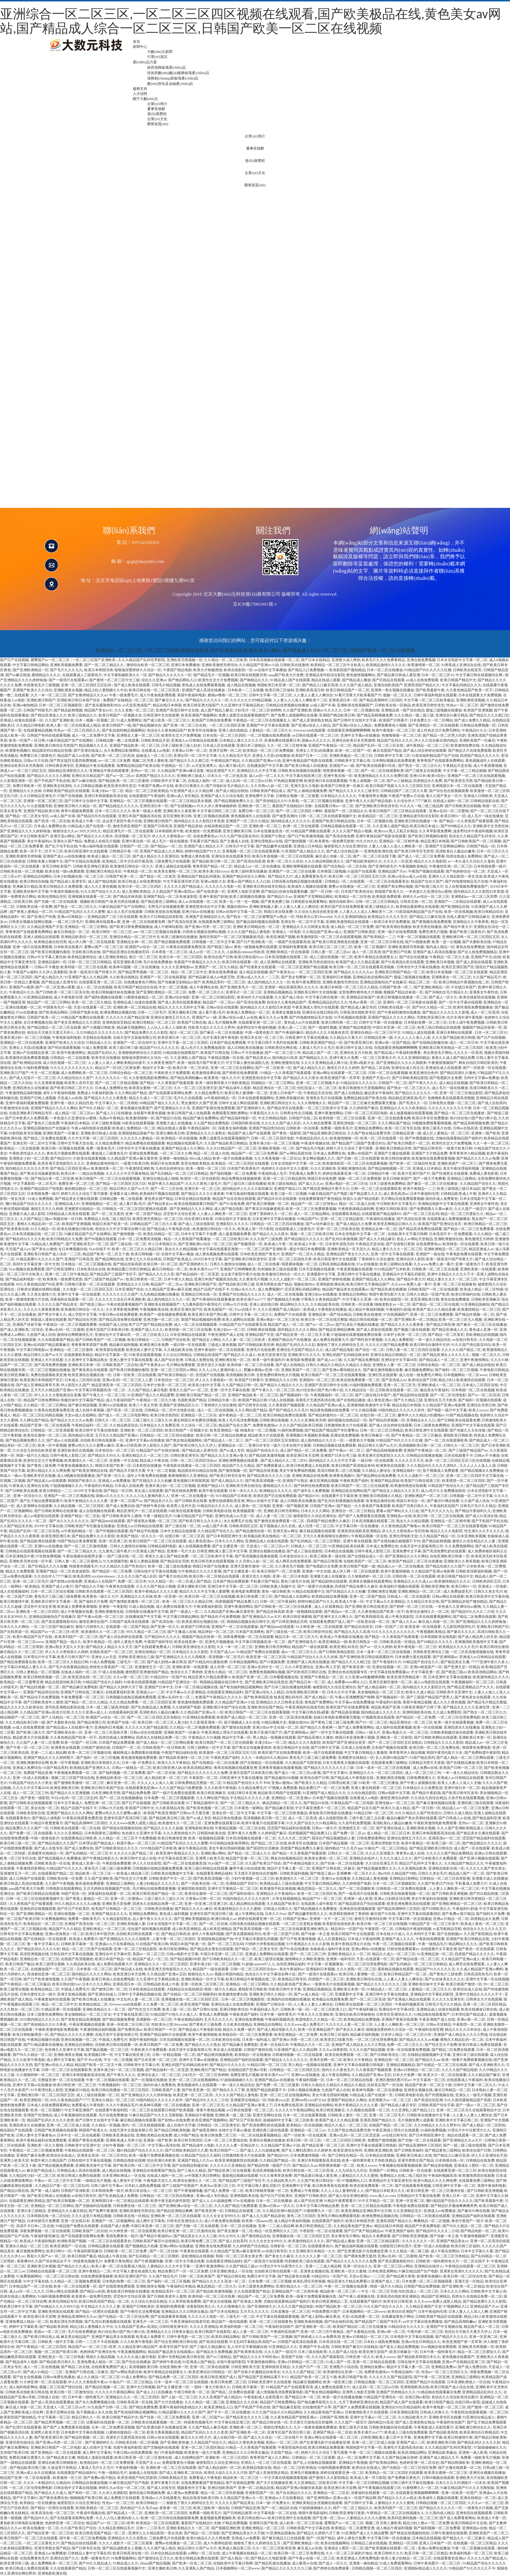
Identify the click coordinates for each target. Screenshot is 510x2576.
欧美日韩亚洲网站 (173, 1949)
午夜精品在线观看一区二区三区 (89, 2150)
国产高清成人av (394, 1380)
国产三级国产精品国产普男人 (429, 1697)
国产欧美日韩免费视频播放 (131, 927)
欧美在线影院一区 (238, 670)
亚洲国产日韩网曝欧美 (238, 1269)
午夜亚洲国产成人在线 (226, 1335)
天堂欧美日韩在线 (86, 952)
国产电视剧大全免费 (445, 1078)
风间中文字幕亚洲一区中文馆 (36, 1264)
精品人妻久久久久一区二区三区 (397, 1249)
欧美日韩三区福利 (279, 690)
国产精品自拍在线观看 (79, 2543)
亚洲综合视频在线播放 (267, 1551)
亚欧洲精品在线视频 (482, 1335)
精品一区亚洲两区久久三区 (276, 2231)
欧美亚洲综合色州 (423, 1073)
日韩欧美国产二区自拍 (120, 1365)
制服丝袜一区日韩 (67, 1219)
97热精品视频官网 (288, 781)
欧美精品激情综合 (82, 957)
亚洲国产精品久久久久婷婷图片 (49, 1758)
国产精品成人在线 (128, 1969)
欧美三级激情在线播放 (179, 937)
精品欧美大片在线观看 (266, 1435)
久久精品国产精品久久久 (464, 1863)
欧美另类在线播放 (124, 902)
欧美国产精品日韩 (252, 1400)
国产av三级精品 (399, 781)
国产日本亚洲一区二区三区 (155, 2060)
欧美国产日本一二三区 (310, 755)
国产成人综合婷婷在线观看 (424, 750)
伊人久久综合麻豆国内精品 (435, 740)
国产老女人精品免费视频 (399, 2347)
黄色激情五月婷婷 (479, 1239)
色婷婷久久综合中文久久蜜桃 (285, 1168)
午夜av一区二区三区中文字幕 (57, 2181)
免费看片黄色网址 (118, 2261)
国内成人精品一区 (440, 947)
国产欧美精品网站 (53, 1012)
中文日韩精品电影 (272, 1118)
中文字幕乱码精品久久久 (461, 685)
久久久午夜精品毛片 (122, 2105)
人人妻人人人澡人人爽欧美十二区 (300, 700)
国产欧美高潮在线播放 (393, 927)
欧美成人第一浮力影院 (256, 1229)
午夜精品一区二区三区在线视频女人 (261, 720)
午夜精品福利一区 (202, 1128)
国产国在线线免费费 (180, 1491)
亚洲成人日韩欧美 (478, 796)
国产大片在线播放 (168, 2402)
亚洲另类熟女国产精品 (274, 1284)
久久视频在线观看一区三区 (368, 2110)
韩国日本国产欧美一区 (110, 1224)
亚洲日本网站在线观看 (454, 1032)
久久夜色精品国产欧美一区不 (469, 690)
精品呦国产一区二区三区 (20, 1717)
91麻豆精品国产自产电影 (328, 1194)
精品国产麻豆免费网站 (201, 1118)
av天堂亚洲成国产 (136, 705)
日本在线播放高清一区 (271, 831)
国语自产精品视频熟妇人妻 (333, 1838)
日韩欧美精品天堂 (155, 740)
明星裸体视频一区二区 (341, 771)
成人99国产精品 (186, 2135)
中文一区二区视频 (173, 987)
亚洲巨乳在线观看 (382, 1375)
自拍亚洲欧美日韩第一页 (449, 1556)
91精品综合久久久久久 (358, 1083)
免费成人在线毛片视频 (102, 841)
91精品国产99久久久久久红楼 (428, 670)
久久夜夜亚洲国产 (161, 1063)
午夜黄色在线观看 (119, 1586)
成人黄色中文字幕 (127, 2181)
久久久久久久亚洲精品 (228, 2165)
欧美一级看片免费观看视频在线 (467, 2060)
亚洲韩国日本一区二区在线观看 (457, 786)
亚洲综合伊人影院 (410, 1259)
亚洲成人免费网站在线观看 (266, 1954)
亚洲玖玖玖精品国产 (88, 776)
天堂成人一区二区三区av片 (267, 1546)
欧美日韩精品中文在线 (291, 1747)
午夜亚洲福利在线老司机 (305, 1707)
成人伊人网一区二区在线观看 (91, 942)
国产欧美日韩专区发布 (227, 1476)
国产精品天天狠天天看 (127, 1471)
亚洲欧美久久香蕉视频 (462, 1561)
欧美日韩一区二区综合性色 (465, 2276)
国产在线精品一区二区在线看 (215, 1763)
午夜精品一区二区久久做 (449, 957)
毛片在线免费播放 (157, 962)
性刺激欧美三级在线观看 (277, 1269)
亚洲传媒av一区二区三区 (394, 1803)
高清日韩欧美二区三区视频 (338, 1471)
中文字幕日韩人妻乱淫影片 (258, 2186)
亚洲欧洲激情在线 (285, 1063)
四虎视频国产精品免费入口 (236, 1601)
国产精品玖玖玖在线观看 (96, 816)
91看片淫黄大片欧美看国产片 (358, 695)
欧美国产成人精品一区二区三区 (242, 1717)
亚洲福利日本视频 (336, 977)
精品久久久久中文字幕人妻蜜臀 (204, 1591)
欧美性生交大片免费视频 (218, 680)
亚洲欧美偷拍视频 (308, 2322)
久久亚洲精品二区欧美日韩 (315, 2483)
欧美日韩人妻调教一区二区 (246, 1093)
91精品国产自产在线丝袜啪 (158, 1450)
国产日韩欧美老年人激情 (121, 1516)
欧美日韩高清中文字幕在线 (487, 1596)
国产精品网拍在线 (109, 1259)
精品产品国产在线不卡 (211, 1289)
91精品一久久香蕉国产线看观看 (286, 1073)
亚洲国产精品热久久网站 (347, 2100)
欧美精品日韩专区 (292, 1979)
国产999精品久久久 (456, 826)
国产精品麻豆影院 (279, 1808)
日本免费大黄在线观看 (413, 1657)
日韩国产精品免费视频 (422, 2286)
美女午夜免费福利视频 (297, 1471)
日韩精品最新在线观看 (106, 2246)
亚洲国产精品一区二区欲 (80, 1516)
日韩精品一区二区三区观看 (313, 2457)
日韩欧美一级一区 (294, 2009)
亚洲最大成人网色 (345, 660)
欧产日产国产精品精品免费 (150, 1324)
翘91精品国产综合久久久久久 (29, 1204)
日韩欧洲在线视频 (261, 1330)
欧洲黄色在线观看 (390, 1465)
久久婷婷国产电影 (186, 1707)
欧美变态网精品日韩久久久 (394, 1224)
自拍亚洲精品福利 (290, 1964)
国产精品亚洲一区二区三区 (323, 2145)
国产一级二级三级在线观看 (464, 2145)
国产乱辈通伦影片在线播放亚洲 (362, 2251)
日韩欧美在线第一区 (394, 1007)
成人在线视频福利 (14, 1591)
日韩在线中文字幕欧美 (233, 1219)
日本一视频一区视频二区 (95, 720)
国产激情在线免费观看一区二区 (279, 1521)
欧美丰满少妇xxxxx (214, 871)
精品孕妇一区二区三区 (18, 1445)
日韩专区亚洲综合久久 (394, 2014)
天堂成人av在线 (69, 1098)
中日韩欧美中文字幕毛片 (396, 1204)
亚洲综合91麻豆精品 (451, 715)
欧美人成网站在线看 (238, 1319)
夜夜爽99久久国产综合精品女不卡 (44, 2261)
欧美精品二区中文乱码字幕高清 (127, 861)
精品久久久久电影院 (430, 861)
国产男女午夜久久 (52, 1314)
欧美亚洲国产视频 (280, 937)
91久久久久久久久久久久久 (71, 1068)
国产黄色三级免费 (41, 1465)
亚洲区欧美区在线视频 (75, 1450)
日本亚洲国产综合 (129, 1289)
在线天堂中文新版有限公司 (134, 1037)
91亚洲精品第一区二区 (435, 1954)
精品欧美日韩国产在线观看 (279, 1793)
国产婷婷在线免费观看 (240, 1073)
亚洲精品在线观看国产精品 (154, 2170)
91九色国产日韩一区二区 (107, 2407)
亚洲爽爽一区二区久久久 (356, 1873)
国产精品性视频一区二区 (475, 1314)
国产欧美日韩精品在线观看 (37, 1893)
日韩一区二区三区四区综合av (193, 1460)
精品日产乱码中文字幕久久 (420, 1863)
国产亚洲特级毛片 (382, 866)
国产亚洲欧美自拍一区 (64, 1732)
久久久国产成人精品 (355, 685)
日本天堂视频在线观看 (317, 1269)
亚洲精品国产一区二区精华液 (294, 2291)
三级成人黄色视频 (222, 1345)
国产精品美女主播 (455, 1662)
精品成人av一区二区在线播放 (257, 866)
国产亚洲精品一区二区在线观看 (433, 725)
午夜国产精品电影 (177, 670)
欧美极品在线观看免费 (330, 1999)
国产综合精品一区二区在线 (344, 866)
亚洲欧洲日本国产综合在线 (224, 1707)
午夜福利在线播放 (380, 1219)
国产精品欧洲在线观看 (38, 1541)
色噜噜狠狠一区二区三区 (401, 735)
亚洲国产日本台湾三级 (338, 1455)
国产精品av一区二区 (166, 846)
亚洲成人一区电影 (286, 932)
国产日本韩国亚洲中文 (224, 1536)
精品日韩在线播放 (227, 1818)
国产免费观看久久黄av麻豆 (431, 1209)
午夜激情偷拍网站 (261, 2362)
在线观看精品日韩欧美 (79, 1838)
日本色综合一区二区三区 (174, 1380)
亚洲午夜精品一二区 (94, 2271)
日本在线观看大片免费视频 (479, 695)
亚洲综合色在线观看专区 (231, 856)
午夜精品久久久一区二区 (310, 2045)
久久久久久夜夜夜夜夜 (41, 1309)
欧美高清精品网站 (482, 1672)
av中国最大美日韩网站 (202, 2175)
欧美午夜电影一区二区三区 (393, 730)
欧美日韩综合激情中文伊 (430, 1345)
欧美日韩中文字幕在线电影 (96, 1430)
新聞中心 (140, 47)
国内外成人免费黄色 (441, 1199)
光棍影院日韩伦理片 (395, 2246)
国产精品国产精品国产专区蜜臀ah (331, 1430)
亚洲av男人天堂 (327, 1667)
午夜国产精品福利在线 (179, 1752)
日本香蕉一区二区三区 (170, 952)
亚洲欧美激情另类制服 (23, 856)
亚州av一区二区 (143, 771)
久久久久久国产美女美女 (485, 1868)
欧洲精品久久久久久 (275, 1491)
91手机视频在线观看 (350, 1017)
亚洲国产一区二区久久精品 (247, 821)
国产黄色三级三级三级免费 (332, 1722)
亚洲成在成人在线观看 (443, 1068)
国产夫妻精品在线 (360, 2332)
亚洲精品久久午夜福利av (275, 1893)
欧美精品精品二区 (45, 1989)
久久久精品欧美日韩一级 (25, 1722)
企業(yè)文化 (157, 119)
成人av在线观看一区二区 (197, 902)
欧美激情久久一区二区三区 (86, 1460)
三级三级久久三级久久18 (152, 1420)
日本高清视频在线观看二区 (286, 957)
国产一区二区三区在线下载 (374, 856)
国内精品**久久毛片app (343, 1848)
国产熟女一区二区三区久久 (419, 766)
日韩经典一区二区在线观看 (413, 1576)
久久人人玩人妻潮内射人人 (220, 1370)
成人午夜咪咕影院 (168, 927)
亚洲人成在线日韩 (263, 1304)
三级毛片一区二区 (131, 1662)
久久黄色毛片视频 (253, 1279)
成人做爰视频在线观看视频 (411, 1113)
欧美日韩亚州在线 (317, 1632)
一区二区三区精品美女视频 (190, 801)
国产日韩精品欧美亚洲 (256, 1345)
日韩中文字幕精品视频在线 (139, 1994)
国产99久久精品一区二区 (432, 1007)
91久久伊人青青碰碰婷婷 (216, 806)
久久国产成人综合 (289, 997)
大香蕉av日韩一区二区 (189, 750)
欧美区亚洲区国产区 (458, 967)
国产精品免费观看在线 (18, 1662)
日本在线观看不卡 (458, 1455)
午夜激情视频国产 (442, 1063)
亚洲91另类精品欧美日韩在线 (181, 2357)
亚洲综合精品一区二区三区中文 (134, 937)
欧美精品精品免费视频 (330, 1596)
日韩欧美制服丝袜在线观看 (451, 1732)
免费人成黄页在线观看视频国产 (243, 715)
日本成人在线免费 (128, 1486)
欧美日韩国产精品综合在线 (135, 987)
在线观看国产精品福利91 (381, 1214)
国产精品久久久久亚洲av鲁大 (223, 1455)
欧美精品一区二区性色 (353, 896)
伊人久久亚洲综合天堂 (489, 2155)
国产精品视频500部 (185, 1959)
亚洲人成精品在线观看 (173, 866)
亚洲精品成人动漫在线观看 (134, 1002)
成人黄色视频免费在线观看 (216, 1254)
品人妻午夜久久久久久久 (152, 1919)
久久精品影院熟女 (116, 1919)
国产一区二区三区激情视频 (86, 1546)
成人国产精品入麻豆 (216, 710)
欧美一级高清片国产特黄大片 (92, 972)
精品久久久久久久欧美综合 (21, 1707)
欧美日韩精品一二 (150, 2503)
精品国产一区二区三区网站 (48, 1002)
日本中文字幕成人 (68, 1803)
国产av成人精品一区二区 (313, 1994)
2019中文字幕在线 (87, 1491)
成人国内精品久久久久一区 (268, 982)
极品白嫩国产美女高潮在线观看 (412, 1818)
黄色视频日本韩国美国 (191, 1481)
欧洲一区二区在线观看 (301, 826)
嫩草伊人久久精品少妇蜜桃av (421, 1415)
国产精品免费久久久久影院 (146, 1032)
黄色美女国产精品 (158, 1199)
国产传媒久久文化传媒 (468, 1430)
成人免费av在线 (425, 1768)
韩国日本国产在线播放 (211, 1566)
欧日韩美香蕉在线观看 (330, 2186)
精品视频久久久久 (93, 745)
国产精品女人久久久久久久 (286, 2060)
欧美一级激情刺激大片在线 (27, 1299)
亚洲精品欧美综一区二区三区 (84, 937)
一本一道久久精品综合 (433, 1340)
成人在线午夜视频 (90, 1410)
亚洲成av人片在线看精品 (114, 1944)
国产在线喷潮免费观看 (117, 2286)
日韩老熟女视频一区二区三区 (452, 1103)
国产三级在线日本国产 (373, 1395)
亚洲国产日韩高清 (157, 826)
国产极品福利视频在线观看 (257, 922)
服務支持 (140, 89)
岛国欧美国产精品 (191, 1400)
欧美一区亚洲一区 (168, 1596)
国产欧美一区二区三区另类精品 (444, 2256)
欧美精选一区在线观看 (461, 1244)
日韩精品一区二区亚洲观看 (52, 1430)
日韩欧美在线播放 (158, 1909)
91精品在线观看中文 (308, 1591)
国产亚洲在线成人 (87, 750)
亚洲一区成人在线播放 (31, 1778)
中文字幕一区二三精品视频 (464, 771)
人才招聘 (140, 94)
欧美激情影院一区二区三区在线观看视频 (329, 937)
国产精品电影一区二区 (478, 2231)
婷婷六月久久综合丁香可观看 (350, 1148)
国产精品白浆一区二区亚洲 (52, 1178)
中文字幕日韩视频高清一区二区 (100, 1390)
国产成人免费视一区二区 (224, 2191)
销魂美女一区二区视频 (258, 1430)
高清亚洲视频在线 (34, 1954)
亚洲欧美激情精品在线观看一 (349, 922)
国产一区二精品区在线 (279, 2508)
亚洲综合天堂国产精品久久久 (299, 1350)
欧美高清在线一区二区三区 (89, 1677)
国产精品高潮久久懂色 (458, 1073)
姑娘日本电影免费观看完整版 (336, 1717)
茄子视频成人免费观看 (441, 1471)
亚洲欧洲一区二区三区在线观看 (175, 2216)
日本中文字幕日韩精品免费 (317, 2206)
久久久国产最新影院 (327, 2357)
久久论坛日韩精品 (177, 1355)
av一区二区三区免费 (114, 761)
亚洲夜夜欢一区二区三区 (451, 977)
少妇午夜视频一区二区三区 (252, 1878)
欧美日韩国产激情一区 (464, 1984)
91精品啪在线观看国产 (181, 1053)
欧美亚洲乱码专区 (344, 1647)
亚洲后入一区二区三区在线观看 (266, 2463)
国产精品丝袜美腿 (263, 1471)
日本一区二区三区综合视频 (52, 1591)
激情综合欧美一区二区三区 (148, 665)
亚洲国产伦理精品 (37, 2115)
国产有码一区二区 (82, 2493)
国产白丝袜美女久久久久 (444, 1979)
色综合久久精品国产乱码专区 (472, 836)
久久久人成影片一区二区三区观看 (126, 2543)
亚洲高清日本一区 (343, 700)
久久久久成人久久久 (396, 1858)
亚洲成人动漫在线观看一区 (21, 720)
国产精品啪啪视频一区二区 (389, 1168)
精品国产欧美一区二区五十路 (105, 1254)
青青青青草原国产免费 (89, 1345)
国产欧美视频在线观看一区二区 (390, 2548)
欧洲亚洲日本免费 (154, 1345)
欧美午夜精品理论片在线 (351, 1944)
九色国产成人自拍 (41, 1335)
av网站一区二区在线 (204, 2553)
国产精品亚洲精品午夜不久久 (326, 1189)
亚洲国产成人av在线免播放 (64, 856)
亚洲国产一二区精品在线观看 (457, 902)
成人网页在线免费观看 (293, 1561)
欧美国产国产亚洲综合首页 (440, 1224)
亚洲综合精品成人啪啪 (161, 1178)
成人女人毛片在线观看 (125, 912)
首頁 (136, 42)
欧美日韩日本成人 (424, 826)
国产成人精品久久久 (309, 1068)
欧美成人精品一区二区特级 (481, 1289)
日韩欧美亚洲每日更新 (91, 866)
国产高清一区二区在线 (52, 821)
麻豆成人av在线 (309, 2548)
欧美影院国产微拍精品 (347, 670)
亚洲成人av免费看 (245, 2538)
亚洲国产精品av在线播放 (274, 2080)
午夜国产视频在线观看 (426, 871)
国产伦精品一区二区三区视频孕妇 (190, 1994)
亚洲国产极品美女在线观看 (113, 2337)
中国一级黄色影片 (259, 1032)
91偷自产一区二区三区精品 (385, 1848)
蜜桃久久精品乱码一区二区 (38, 1224)
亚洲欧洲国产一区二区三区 (426, 1496)
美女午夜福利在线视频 (429, 1899)
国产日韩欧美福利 (408, 2150)
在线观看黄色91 (18, 1818)
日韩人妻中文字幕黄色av (35, 2135)
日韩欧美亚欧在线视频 (162, 912)
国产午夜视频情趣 (188, 2191)
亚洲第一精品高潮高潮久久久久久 (292, 987)
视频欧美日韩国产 (94, 902)
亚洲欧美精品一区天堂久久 (348, 1249)
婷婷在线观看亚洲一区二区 (344, 1173)
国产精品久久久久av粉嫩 (418, 2040)
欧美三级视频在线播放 (247, 896)
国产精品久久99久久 (104, 1455)
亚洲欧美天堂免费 (116, 1904)
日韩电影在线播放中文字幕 (146, 1612)
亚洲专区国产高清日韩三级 (125, 1818)
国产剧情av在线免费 (66, 1581)
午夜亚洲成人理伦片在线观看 (315, 1007)
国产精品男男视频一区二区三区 (144, 972)
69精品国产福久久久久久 (159, 1103)
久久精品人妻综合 (376, 1471)
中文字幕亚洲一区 (425, 1672)
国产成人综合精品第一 (344, 851)
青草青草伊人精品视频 (467, 1153)
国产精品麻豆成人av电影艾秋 (211, 977)
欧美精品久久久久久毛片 (387, 917)
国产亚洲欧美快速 (174, 2442)
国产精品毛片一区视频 (211, 675)
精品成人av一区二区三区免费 (465, 1808)
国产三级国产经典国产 (180, 2186)
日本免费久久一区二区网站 (431, 720)
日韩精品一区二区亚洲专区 (218, 2125)
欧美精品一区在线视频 (179, 1138)
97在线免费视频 (48, 1556)
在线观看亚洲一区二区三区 (100, 982)
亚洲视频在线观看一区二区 (89, 896)
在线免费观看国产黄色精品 (320, 1199)
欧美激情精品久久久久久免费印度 (381, 776)
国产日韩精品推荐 (237, 2513)
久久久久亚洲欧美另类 (308, 1420)
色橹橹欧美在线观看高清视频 (451, 1098)
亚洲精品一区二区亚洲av (291, 1798)
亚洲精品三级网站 (461, 1178)
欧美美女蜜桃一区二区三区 (175, 871)
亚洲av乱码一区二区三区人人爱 (127, 1380)
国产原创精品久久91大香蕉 (277, 801)
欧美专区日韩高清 (397, 2301)
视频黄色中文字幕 (191, 2488)
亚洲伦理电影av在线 (267, 841)
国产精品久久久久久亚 (156, 1274)
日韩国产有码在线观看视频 (48, 735)
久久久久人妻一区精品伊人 (237, 2145)
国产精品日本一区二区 (307, 1682)
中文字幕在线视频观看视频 (277, 2316)
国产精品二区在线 (375, 1068)
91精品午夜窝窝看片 (47, 1823)
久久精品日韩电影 (30, 725)
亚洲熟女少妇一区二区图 (29, 1158)
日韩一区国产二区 (389, 1627)
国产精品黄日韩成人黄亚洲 (398, 675)
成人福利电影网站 (23, 2387)
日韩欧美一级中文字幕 (56, 2342)
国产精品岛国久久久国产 (445, 1566)
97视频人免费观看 (282, 1788)
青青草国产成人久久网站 (270, 2457)
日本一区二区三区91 (437, 675)
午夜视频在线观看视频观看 (400, 2165)
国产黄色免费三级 (275, 902)
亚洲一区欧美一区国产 (459, 2493)
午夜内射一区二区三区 (425, 2332)
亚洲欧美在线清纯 (57, 786)
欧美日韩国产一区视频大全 (120, 715)
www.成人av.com (383, 2196)
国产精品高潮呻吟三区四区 (380, 700)
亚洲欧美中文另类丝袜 (491, 826)
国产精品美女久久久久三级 (268, 1476)
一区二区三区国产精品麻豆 (52, 1627)
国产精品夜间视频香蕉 (215, 2055)
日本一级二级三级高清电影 (107, 1707)
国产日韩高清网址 (60, 1269)
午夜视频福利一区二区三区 (331, 1395)
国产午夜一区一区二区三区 (27, 1747)
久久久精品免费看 (317, 1123)
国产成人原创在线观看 (474, 962)
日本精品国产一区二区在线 (30, 2286)
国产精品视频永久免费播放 (482, 1471)
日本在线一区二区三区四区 (224, 735)
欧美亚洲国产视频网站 (199, 715)
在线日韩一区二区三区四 (184, 1536)
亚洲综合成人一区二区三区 (158, 2075)
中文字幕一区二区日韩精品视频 (364, 2483)
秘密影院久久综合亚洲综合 (345, 846)
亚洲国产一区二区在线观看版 (163, 977)
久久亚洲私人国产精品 (188, 1058)
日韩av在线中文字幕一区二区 (239, 912)
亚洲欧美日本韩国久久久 (100, 1763)
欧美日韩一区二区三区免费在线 (435, 1747)
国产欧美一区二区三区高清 (112, 755)
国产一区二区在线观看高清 (184, 1863)
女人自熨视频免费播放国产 (466, 886)
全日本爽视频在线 (37, 1022)
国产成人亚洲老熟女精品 (312, 720)
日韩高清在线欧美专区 (358, 1012)
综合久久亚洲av (153, 680)
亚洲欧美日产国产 (14, 1073)
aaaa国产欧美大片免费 (286, 675)
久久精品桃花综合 (123, 1425)
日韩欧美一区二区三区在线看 (435, 1269)
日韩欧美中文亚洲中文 (454, 1692)
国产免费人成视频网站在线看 (294, 715)
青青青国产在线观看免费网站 (440, 761)
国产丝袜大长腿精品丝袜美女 (257, 2372)
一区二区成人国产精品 (193, 1581)
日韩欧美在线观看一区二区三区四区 (104, 1591)
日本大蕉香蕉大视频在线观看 (345, 1763)
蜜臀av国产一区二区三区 (103, 947)
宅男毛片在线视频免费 (166, 907)
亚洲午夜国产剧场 (213, 896)
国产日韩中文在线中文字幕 (355, 720)
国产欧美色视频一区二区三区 (209, 1808)
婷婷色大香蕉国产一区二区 (111, 1667)
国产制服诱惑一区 (248, 1244)
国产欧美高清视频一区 (263, 1481)
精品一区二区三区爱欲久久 (462, 1214)
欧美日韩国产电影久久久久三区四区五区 (398, 786)
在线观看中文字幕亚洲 (339, 1496)
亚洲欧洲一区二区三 (254, 806)
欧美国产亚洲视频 (478, 710)
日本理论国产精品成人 (97, 1843)
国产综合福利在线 (338, 2322)
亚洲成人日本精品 (307, 846)
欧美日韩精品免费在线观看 (284, 1415)
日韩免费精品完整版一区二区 (198, 1783)
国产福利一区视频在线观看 (479, 1400)
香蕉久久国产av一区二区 (188, 1390)
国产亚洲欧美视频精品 (192, 1919)
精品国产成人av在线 (73, 755)
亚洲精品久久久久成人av (413, 1581)
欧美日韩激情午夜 (14, 1601)
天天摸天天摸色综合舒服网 (256, 1873)
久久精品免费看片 (109, 1143)
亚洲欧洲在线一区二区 (233, 1360)
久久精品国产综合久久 (478, 1183)
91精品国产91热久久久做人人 (173, 2014)
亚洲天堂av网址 (62, 836)
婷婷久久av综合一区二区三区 (426, 896)
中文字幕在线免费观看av (389, 1672)
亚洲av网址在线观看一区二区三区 (339, 1073)
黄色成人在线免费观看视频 (203, 685)
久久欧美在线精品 (123, 977)
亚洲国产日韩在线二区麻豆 (82, 1692)
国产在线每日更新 (400, 1244)
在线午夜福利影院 (231, 2362)
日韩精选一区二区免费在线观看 (402, 1888)
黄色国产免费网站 (318, 1702)
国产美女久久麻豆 (350, 2029)
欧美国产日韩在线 (191, 1022)
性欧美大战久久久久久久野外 (211, 1027)
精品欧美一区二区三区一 (95, 1873)
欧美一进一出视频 (446, 942)
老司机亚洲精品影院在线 (65, 1707)
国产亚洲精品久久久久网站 (191, 1209)
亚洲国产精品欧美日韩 (337, 715)
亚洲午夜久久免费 (343, 1058)
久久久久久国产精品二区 (461, 1350)
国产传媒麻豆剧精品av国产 (179, 982)
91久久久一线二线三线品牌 (421, 806)
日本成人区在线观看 (219, 745)
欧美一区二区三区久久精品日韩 (137, 1249)
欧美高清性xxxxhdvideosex (94, 1576)
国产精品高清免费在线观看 (420, 1229)
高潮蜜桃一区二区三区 (154, 2019)
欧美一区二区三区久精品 (91, 1002)
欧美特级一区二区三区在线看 (83, 967)
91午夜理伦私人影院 (47, 2090)
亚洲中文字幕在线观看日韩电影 (359, 2065)
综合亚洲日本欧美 (198, 1219)
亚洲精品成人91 (67, 1204)
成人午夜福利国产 (120, 1400)
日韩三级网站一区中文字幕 (208, 1747)
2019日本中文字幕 (207, 1259)
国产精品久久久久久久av (353, 972)
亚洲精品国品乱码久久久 (328, 1002)
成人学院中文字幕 (82, 1314)
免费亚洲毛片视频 (433, 932)
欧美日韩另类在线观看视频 (212, 1561)
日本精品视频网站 (243, 1662)
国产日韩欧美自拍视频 (463, 806)
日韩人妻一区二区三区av (330, 952)
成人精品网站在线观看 (247, 1904)
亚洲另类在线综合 (19, 2442)
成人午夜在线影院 (399, 1617)
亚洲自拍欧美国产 (388, 685)
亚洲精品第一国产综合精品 (402, 710)
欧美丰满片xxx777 (204, 1269)
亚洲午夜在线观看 (357, 1541)
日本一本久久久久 (243, 1491)
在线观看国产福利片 (328, 2221)
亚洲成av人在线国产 (100, 1581)
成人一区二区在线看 (263, 1264)
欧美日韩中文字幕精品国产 (367, 1284)
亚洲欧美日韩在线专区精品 (264, 886)
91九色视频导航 (39, 806)
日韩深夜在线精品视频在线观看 (297, 881)
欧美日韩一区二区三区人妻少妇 (163, 1722)
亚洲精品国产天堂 (259, 1335)
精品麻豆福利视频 (123, 1345)
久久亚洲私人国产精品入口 (412, 2110)
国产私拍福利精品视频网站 (123, 730)
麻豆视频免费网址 (419, 1370)
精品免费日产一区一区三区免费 (324, 1788)
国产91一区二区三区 (371, 1722)
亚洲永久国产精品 (67, 841)
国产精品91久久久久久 (227, 2065)
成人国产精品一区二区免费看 (303, 1450)
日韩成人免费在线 (199, 1360)
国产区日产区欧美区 (73, 1909)
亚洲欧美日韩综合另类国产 (55, 745)
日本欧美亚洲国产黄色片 (260, 1254)
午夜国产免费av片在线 (155, 786)
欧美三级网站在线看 (396, 1264)
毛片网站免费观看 (180, 1365)
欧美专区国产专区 (173, 2347)
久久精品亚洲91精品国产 (282, 2211)
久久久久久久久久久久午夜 (449, 1108)
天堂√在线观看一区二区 (92, 1007)
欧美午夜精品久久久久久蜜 (86, 1501)
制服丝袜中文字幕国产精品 (82, 1400)
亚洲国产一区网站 (383, 2170)
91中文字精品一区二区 (376, 2201)
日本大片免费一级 (407, 2075)
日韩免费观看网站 (371, 1838)
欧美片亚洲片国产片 (414, 1173)
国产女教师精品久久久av (87, 695)
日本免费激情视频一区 (308, 2155)
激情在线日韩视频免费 (147, 2493)
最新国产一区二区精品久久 (345, 811)
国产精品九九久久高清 (352, 1632)
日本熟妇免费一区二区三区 (425, 1022)
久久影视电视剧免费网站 (148, 1078)
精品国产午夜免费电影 (423, 2226)
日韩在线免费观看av (403, 1949)
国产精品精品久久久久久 (118, 806)
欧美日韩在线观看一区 (240, 962)
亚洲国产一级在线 (430, 1254)
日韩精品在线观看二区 (243, 2211)
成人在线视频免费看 (194, 1546)
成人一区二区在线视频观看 (196, 1324)
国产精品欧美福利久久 (364, 861)
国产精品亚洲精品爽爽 (337, 1330)
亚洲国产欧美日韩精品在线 (333, 821)
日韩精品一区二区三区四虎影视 (445, 1878)
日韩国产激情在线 (95, 1747)
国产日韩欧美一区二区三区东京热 (63, 992)
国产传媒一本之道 (315, 1934)
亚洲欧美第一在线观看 (478, 1269)
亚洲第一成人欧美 (358, 1899)
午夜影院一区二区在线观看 (321, 2231)
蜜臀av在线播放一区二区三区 (352, 886)
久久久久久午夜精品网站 (295, 2110)
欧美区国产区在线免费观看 (342, 907)
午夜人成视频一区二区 (367, 781)
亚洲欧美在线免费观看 (213, 2246)
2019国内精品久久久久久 (39, 2019)
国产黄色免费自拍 (53, 2498)
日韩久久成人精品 (457, 1813)
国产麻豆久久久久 (169, 700)
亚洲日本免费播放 (185, 665)
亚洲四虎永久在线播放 (31, 1088)
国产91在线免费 (231, 1204)
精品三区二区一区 (423, 982)
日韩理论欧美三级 (342, 1783)
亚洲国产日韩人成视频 (38, 1098)
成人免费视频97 (270, 1289)
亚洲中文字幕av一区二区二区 (373, 2417)
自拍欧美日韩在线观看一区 (101, 1440)
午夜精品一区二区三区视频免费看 (70, 1324)
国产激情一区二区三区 (485, 2407)
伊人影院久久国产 (75, 1385)
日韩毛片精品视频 (166, 685)
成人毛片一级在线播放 (485, 816)
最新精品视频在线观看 (396, 1969)
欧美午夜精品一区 (97, 1642)
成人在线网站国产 (189, 2457)
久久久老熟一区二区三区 (134, 710)
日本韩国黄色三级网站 (102, 1833)
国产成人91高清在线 (481, 1516)
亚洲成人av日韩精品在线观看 (194, 740)
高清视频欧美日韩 (240, 1375)
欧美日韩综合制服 (34, 881)
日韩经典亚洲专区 (59, 766)
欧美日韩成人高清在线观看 (21, 1883)
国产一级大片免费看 (429, 1178)
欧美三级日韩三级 (123, 1048)
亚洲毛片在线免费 (260, 1350)
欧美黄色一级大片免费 (202, 2452)
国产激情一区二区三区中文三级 (114, 680)
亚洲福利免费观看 (293, 947)
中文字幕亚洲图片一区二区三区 (320, 1808)
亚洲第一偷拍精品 (173, 1158)
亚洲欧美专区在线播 (39, 1476)
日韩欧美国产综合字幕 (436, 2105)
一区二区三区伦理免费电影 (458, 1717)
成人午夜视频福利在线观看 (75, 2115)
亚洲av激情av (282, 1783)
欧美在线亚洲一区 (188, 1642)
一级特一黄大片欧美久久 (210, 2387)
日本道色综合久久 (293, 1556)
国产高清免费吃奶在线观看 (444, 1551)
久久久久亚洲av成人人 (89, 1712)
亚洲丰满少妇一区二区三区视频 (25, 1037)
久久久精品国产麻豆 (484, 2075)
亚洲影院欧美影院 (191, 1888)
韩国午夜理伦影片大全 (387, 1294)
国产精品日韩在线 (14, 2191)
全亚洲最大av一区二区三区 (390, 2100)
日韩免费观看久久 (421, 1778)
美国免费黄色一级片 (122, 2236)
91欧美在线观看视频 (138, 1123)
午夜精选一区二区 (137, 871)
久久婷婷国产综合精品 (250, 2246)
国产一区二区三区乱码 (421, 1214)
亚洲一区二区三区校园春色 (454, 1284)
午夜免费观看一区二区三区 (82, 1697)
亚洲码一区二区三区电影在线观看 (410, 1002)
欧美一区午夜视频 (52, 1445)
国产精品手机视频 (144, 1531)
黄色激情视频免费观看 (195, 1702)
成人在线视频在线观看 (97, 1511)
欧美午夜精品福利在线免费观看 (41, 2140)
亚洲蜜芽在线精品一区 (82, 1209)
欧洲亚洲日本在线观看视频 (325, 781)
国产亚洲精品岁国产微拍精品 (464, 1601)
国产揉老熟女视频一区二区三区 (152, 1521)
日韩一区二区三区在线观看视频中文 (327, 816)
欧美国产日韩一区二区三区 (461, 1768)
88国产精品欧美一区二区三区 (338, 2306)
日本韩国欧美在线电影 (438, 1637)
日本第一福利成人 (256, 2040)
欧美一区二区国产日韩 (281, 1934)
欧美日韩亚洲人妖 (167, 1768)
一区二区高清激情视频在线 (471, 1652)
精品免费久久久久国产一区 (27, 1828)
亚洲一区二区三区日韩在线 (381, 942)
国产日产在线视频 (14, 660)
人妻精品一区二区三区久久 (270, 730)
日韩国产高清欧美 (75, 2191)
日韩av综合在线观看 (222, 1007)
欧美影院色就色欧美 (338, 1924)
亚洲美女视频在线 (286, 1012)
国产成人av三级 (329, 1360)
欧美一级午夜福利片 (269, 1360)
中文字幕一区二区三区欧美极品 (429, 700)
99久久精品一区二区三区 (146, 1632)
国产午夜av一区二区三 (346, 1450)
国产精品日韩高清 (175, 1934)
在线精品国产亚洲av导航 (248, 2070)
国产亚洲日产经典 (41, 917)
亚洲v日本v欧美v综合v (428, 776)
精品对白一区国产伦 (347, 1929)
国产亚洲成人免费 (247, 2301)
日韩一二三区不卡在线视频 (96, 2342)
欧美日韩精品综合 (488, 912)
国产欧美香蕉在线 (14, 1229)
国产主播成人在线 (234, 841)
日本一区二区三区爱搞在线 (225, 2140)
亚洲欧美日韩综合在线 (364, 1979)
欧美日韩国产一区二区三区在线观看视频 (108, 1178)
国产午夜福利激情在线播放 (398, 1012)
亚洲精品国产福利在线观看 (241, 2060)
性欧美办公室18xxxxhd (314, 917)
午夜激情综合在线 (14, 1108)
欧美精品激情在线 (380, 1501)
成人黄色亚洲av (379, 1400)
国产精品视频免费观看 (172, 942)
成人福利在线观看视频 (394, 1727)
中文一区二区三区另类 (379, 2291)
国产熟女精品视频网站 (184, 1440)
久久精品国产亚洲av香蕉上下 (249, 2105)
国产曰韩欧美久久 (436, 1909)
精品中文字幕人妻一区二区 (288, 1868)
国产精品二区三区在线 (269, 1843)
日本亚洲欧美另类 (105, 1793)
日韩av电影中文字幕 (394, 1793)
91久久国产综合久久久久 (100, 891)
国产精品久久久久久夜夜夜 (105, 1098)
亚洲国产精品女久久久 (109, 1914)
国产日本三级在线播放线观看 (287, 1687)
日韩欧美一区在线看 (302, 1128)
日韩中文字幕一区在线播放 (380, 1022)
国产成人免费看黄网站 (356, 1727)
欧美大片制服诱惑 (207, 670)
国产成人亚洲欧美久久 (487, 2065)
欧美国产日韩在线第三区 (420, 1481)
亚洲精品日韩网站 (352, 1294)
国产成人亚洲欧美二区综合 (21, 1330)
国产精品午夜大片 (457, 927)
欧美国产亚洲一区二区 (250, 1677)
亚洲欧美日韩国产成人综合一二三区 (52, 1254)
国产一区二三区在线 (166, 1189)
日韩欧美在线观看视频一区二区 (405, 1893)
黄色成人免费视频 (213, 2014)
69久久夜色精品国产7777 (70, 2100)
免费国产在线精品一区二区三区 (128, 700)
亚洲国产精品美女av (452, 2241)
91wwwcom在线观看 (310, 730)
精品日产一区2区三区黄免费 (118, 1068)
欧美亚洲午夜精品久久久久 (177, 1853)
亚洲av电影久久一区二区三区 (405, 1732)
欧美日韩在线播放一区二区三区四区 (120, 2090)
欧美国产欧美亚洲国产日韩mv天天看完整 (177, 1813)
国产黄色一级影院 (286, 1133)
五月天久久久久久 (218, 2019)
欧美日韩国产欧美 (352, 2377)
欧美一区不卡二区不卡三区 (41, 851)
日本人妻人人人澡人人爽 (468, 2311)
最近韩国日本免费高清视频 (195, 1420)
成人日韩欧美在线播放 (245, 1048)
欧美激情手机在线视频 (278, 1888)
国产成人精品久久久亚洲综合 (155, 856)
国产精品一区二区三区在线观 (435, 1304)
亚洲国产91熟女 (273, 836)
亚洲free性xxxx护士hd (308, 2100)
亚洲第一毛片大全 (181, 1551)
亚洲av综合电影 (177, 997)
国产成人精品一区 (318, 1697)
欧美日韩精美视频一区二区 (45, 1677)
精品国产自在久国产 (427, 881)
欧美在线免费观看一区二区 (358, 1380)
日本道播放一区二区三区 (290, 2311)
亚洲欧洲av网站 (213, 1853)
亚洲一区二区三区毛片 (31, 1581)
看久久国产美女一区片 (444, 796)
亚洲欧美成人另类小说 (124, 2140)
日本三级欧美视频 (105, 1123)
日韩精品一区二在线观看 (344, 881)
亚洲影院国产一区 (259, 2493)
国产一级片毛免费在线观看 (173, 1793)
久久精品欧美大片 (281, 2181)
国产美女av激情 (44, 1249)
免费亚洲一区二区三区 (76, 1183)
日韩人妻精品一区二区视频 (37, 1672)
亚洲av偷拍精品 (25, 705)
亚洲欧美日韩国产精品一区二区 (400, 972)
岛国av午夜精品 (111, 1118)
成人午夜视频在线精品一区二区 (247, 2553)
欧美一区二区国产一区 (353, 750)
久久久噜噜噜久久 (311, 1103)
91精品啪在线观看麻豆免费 (439, 2392)
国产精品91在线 (168, 1118)
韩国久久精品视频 (100, 2357)
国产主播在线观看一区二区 (459, 2468)
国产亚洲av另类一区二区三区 (208, 927)
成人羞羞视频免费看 (234, 1234)
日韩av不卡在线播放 (247, 1053)
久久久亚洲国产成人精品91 (280, 1309)
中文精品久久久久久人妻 (250, 1798)
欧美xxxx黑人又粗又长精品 (396, 831)
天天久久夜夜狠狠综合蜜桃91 (326, 1536)
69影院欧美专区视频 (25, 1133)
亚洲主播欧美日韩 (237, 831)
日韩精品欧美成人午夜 (459, 1194)
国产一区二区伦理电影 (448, 1395)
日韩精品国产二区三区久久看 (403, 791)
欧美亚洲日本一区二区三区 (179, 1037)
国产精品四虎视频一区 (387, 1420)
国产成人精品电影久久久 (277, 2029)
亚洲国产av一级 (341, 766)
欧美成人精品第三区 (133, 1873)
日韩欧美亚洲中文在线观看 (269, 2382)
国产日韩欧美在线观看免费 (458, 1420)
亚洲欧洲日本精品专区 (104, 871)
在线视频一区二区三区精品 (474, 2543)
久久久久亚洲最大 (379, 1853)
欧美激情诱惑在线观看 (408, 1486)
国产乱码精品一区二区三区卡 (89, 1853)
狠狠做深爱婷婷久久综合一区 (137, 670)
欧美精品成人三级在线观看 (281, 1883)
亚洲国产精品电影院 (355, 1027)
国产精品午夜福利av (156, 2236)
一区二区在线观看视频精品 (260, 2135)
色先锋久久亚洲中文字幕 (141, 1833)
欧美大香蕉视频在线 (163, 2432)
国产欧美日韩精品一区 (176, 1375)
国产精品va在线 (92, 2291)
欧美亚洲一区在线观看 (423, 1627)
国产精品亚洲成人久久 (49, 715)
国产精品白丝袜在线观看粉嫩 (285, 891)
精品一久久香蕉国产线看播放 (187, 1239)
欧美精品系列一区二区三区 (223, 982)
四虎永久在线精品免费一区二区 (161, 1737)
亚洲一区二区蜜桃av (126, 1899)
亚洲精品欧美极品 (442, 2452)
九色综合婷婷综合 (169, 1168)
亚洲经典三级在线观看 (475, 1803)
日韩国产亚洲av (322, 1506)
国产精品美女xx (258, 1058)
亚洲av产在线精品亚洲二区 (34, 1053)
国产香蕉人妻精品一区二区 (31, 912)
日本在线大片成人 (390, 1934)
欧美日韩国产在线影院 (213, 2332)
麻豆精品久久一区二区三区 (21, 1652)
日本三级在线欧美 (312, 2352)
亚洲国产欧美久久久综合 (32, 690)
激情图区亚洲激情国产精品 (146, 1672)
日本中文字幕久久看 (477, 2251)
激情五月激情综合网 (370, 1919)
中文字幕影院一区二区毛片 (35, 1183)
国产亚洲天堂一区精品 (462, 1667)
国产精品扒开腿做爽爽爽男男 (453, 2206)
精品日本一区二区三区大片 (296, 1637)
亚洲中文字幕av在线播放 (360, 735)
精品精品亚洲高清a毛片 (407, 1098)
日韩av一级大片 (367, 1732)
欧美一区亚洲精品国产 (316, 2029)
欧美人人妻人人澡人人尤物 (459, 1783)
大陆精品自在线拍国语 (185, 1989)
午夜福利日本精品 (75, 1123)
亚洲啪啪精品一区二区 (99, 1204)
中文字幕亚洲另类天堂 (181, 881)
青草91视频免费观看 (77, 811)
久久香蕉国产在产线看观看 (31, 1904)
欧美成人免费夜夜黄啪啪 (77, 1606)
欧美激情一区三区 (67, 2478)
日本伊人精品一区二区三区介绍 (406, 2034)
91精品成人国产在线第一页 (89, 826)
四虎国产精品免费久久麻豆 (328, 1521)
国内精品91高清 (284, 1058)
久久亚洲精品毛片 (407, 2211)
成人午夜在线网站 (335, 2075)
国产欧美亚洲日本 (358, 1042)
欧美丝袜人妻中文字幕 (144, 1350)
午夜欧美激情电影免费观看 (435, 1823)
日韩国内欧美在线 (245, 1123)
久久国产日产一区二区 (310, 2367)
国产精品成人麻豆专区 (358, 1007)
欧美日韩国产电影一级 (357, 1566)
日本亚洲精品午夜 (19, 1556)
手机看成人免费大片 (305, 1173)
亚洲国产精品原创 (187, 826)
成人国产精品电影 (102, 881)
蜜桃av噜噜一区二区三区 (227, 695)
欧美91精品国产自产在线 (33, 1637)
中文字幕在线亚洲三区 (304, 776)
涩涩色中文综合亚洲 (179, 1214)
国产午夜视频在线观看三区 (379, 2488)
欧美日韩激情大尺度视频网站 (362, 1088)
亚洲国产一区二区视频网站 (113, 2221)
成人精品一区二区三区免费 (352, 927)
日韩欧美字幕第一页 (77, 1944)
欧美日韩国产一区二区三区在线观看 (360, 1486)
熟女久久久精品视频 (181, 1249)
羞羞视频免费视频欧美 (218, 2518)
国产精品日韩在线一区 (270, 2422)
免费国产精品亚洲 (37, 1773)
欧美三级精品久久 (82, 715)
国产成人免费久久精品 (472, 720)
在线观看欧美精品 (345, 1214)
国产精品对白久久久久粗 (25, 1239)
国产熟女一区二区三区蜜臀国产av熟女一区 (260, 917)
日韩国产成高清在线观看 (129, 1622)
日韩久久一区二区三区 (113, 1420)
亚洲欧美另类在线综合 (316, 962)
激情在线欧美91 (341, 902)
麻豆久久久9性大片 (196, 2437)
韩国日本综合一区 (410, 1501)
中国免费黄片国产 (326, 2311)
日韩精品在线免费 (480, 2160)
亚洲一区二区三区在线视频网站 (193, 2080)
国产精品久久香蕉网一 (318, 1727)
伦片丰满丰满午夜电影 (465, 1017)
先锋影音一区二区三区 (288, 2246)
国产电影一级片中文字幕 (447, 1410)
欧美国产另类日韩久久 (410, 1506)
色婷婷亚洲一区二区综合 (419, 2463)
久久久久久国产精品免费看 (387, 1345)
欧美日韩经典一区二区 (339, 1022)
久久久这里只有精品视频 (91, 2216)
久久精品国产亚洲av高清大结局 (45, 1712)
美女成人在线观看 (148, 1491)
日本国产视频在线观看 (389, 1747)
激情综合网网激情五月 (75, 1335)
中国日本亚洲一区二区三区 (394, 1027)
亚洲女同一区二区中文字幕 (195, 755)
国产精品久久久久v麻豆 (193, 1909)
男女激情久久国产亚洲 (199, 1103)
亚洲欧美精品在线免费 (310, 1476)
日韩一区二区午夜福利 (278, 1601)
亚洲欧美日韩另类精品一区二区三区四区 (451, 1048)
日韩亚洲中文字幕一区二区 (453, 2186)
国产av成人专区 (232, 1450)
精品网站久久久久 (294, 1304)
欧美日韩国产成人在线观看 (189, 1113)
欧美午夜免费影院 (306, 982)
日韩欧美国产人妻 (166, 2090)
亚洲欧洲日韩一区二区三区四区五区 (471, 937)
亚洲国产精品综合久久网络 (244, 876)
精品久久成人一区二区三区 (150, 1098)
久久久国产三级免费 (266, 1239)
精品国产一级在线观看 (310, 1647)
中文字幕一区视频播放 (325, 1964)
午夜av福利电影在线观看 (98, 846)
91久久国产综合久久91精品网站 (311, 1823)
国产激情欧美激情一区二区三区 (135, 1601)
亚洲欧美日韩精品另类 (393, 1148)
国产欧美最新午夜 (430, 690)
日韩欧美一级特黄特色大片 (437, 2261)
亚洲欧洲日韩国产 (41, 700)
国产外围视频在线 (419, 1138)
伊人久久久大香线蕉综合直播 (57, 1395)
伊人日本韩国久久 (162, 1244)
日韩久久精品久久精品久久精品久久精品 (338, 1365)
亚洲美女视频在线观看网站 (370, 1581)
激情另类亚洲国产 (127, 826)
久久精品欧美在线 (324, 1304)
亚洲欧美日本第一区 (84, 1365)
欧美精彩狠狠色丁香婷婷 (349, 1914)
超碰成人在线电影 (143, 2473)
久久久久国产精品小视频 (352, 831)
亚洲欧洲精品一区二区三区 (445, 1249)
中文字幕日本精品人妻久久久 (23, 1667)
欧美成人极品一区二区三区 (109, 856)
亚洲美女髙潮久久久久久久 (461, 2271)
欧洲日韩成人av (223, 1919)
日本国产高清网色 (249, 1632)
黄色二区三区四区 (301, 2216)
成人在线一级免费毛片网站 (420, 1375)
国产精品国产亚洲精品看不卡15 (263, 2377)
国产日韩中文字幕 (325, 1747)
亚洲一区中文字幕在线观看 (392, 1254)
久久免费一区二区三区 (161, 2004)
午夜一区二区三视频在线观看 (372, 2452)
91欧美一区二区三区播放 (378, 1783)
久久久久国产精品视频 (367, 2050)
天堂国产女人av (147, 2463)
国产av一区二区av (120, 776)
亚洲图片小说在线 (343, 2367)
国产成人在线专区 (48, 1848)
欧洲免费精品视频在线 (118, 1012)
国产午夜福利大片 (387, 1662)
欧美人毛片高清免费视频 (238, 1420)
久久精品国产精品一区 (437, 1536)
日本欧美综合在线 (91, 1269)
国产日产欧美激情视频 (306, 836)
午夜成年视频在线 (64, 891)
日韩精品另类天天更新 (426, 1763)
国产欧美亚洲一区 (356, 1667)
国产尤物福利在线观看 (93, 2206)
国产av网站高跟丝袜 (295, 1153)
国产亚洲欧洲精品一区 (31, 670)
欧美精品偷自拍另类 (50, 942)
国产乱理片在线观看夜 (23, 2427)
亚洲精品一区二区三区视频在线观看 (138, 801)
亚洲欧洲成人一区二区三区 (439, 1385)
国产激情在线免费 (236, 1727)
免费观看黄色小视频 (390, 725)
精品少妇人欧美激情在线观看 (461, 1380)
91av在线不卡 (99, 1249)
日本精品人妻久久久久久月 (240, 740)
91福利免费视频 (36, 1068)
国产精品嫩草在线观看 (274, 846)
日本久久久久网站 (315, 1511)
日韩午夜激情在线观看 (449, 2533)
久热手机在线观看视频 (466, 1798)
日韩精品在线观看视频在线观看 (30, 1551)
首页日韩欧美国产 (56, 866)
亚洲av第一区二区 (471, 2019)
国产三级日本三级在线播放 (244, 1183)
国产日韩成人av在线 (454, 1818)
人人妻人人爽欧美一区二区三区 (222, 1214)
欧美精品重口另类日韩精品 (128, 1269)
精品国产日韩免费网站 (41, 1400)
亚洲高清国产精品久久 (422, 685)
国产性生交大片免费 (130, 1878)
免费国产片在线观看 (290, 1314)
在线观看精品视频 (37, 730)
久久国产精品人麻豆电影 (148, 1390)
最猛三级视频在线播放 (444, 710)
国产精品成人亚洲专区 (68, 881)
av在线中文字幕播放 (270, 670)
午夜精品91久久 (474, 730)
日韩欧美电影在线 (217, 1511)
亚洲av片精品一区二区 (451, 1919)
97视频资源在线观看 (378, 1717)
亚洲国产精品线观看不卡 (266, 2090)
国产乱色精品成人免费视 (151, 1707)
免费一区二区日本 (132, 1581)
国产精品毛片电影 (310, 1148)
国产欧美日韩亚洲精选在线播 (335, 942)
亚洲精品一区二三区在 (199, 1415)
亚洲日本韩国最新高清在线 (105, 796)
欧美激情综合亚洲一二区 (343, 2372)
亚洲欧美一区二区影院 (394, 1737)
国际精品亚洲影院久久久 (68, 771)
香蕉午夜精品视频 (417, 1702)
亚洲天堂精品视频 (71, 1994)
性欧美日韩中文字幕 (284, 1989)
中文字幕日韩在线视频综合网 (480, 675)
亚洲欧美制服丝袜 (289, 1098)
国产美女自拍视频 (217, 2301)
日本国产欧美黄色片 (243, 1168)
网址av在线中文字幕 (262, 1501)
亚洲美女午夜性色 (483, 992)
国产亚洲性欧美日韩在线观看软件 (366, 1657)
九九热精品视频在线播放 (159, 1294)
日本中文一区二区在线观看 (78, 2135)
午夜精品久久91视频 (204, 1737)
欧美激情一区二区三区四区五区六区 (228, 1752)
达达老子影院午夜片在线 (122, 821)
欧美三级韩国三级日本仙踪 (458, 1189)
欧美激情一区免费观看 (203, 831)
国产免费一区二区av (349, 1833)
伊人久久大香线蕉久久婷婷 (66, 1652)
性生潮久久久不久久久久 (484, 1531)
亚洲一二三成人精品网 (49, 1752)
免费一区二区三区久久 (206, 992)
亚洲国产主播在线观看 (392, 1153)
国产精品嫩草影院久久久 (308, 1914)
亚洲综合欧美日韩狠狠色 (355, 2014)
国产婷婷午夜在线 (150, 1506)
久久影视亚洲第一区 (16, 781)
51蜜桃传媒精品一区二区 (143, 997)
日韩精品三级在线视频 (369, 2543)
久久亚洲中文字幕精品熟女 (242, 705)
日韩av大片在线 (35, 761)
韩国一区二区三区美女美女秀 (239, 2256)
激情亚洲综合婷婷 (394, 1798)
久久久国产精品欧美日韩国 (453, 1037)
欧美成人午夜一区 (86, 821)
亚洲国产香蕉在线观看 (400, 2019)
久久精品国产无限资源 (303, 1763)
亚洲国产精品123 (287, 1189)
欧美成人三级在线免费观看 (406, 2432)
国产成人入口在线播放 (114, 1113)
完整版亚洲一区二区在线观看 (61, 2080)
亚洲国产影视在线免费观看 (213, 1108)
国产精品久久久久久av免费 (477, 1158)
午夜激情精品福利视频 (23, 1093)
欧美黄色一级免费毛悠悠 (334, 841)
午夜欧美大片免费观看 (172, 1073)
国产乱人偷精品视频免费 (307, 791)
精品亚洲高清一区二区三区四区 (116, 1385)
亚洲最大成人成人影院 (27, 1214)
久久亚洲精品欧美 (412, 1868)
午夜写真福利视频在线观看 (247, 1194)
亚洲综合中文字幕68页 (113, 1335)
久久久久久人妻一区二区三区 (349, 2024)
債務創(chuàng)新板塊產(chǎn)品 (173, 78)
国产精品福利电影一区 (238, 1118)
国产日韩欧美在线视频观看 (30, 1803)
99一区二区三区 (496, 1984)
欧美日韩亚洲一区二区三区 (74, 2085)
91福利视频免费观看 (365, 1385)
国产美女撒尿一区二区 (235, 2231)
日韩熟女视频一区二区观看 (297, 796)
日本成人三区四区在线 (82, 1380)
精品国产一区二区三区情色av (314, 1204)
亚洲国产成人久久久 (147, 1330)
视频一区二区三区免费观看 (359, 1178)
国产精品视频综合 (146, 725)
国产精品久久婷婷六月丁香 (121, 1687)
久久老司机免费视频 (354, 1823)
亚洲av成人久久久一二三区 (257, 977)
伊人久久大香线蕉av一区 (171, 836)
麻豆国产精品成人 (41, 2170)
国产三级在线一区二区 (128, 1244)
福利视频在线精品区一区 (347, 1420)
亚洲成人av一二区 (150, 1692)
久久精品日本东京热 (423, 1601)
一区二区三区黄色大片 (378, 1058)
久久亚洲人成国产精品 (391, 826)
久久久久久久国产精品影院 (146, 1727)
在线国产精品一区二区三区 (390, 2125)
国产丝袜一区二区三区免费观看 (165, 2417)
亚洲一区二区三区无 (399, 1385)
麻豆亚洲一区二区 (121, 1783)
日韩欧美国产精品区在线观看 (66, 791)
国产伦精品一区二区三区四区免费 (409, 2468)
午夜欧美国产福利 (354, 1481)
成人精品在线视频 (241, 685)
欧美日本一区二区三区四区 (140, 886)
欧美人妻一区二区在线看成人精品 (73, 725)
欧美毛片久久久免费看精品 (383, 660)
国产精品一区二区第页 (158, 876)
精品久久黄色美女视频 (246, 2442)
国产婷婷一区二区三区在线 (411, 1606)
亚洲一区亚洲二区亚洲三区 (205, 1904)
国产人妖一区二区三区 (179, 2397)
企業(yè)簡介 (157, 104)
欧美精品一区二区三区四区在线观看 (240, 1163)
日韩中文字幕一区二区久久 (250, 1314)
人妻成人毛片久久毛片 (317, 1048)
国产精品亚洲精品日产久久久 (470, 1687)
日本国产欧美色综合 (357, 891)
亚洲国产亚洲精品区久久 (205, 917)
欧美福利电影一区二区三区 (241, 2327)
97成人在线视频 (281, 1400)
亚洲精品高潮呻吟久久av (76, 2316)
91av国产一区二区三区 (225, 1863)
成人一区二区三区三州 (423, 1773)
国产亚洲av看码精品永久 (341, 1370)
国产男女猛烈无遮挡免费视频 (73, 761)
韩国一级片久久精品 (32, 1455)
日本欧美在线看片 (68, 947)
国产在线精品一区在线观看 (261, 1763)
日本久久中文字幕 (341, 1692)
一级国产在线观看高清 (292, 942)
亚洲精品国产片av (392, 871)
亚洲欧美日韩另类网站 (281, 1511)
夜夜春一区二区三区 (175, 2508)
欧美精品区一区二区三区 (378, 816)
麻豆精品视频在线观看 (317, 1531)
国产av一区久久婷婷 (376, 1647)
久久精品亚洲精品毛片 (116, 2528)
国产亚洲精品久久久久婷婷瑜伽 (25, 831)
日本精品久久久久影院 (190, 1652)
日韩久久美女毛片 (488, 1591)
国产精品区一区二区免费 (112, 1571)
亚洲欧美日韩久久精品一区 (75, 806)
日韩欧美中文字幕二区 (392, 755)
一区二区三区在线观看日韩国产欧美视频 (162, 2110)
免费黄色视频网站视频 (267, 1672)
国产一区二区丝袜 (161, 1773)
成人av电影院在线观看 (41, 1516)
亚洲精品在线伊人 (363, 1858)
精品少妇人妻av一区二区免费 (426, 2523)
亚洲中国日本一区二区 (462, 1788)
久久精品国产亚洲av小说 (258, 665)
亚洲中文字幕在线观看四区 (419, 1914)
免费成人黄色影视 (195, 856)
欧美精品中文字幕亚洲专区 (390, 2181)
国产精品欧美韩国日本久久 (419, 2357)
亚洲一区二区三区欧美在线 (338, 1229)
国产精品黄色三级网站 (159, 902)
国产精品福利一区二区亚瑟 (197, 1274)
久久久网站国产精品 (130, 1093)
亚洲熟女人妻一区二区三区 (138, 735)
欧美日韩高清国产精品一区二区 (157, 1893)
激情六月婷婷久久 (89, 1627)
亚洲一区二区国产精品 (143, 1214)
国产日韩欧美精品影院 (410, 1078)
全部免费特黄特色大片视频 (360, 992)
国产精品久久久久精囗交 (489, 715)
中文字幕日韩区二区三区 (216, 811)
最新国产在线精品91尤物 (292, 806)
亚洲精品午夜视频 (199, 2115)
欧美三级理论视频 (268, 1959)
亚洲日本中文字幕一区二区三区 (233, 1586)
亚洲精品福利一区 (52, 962)
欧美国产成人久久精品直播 (357, 962)
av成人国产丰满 (322, 705)
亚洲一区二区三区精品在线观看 (366, 2206)
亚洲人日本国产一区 (286, 1093)
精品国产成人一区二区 (286, 1324)
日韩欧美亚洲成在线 (118, 2135)
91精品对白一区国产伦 (168, 1677)
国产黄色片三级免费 (43, 1123)
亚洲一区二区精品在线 (256, 2488)
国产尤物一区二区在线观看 (56, 902)
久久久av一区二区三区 (485, 2503)
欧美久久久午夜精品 (174, 1763)
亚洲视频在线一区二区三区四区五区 (190, 1999)
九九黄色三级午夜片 (115, 1551)
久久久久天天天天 (409, 1460)
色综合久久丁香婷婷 (186, 1672)
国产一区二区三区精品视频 (116, 1083)
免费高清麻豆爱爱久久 (27, 2457)
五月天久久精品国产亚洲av (52, 1390)
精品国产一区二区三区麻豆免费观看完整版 (362, 1103)
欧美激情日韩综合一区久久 (131, 866)
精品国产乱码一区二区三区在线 (379, 745)
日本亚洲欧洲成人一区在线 (123, 2175)
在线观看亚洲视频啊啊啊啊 (348, 730)
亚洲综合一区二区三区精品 (353, 1511)
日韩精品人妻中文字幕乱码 (89, 2553)
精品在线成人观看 (325, 680)
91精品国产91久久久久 (64, 1868)
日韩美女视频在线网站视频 (31, 922)
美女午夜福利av (39, 841)
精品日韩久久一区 (86, 2417)
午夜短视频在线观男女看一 (84, 1556)
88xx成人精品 (200, 1158)
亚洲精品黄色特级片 (102, 1163)
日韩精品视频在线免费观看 (334, 1445)
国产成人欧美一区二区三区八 (166, 720)
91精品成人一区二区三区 (387, 1989)
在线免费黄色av (205, 836)
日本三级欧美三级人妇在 (181, 745)
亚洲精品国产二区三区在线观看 (112, 917)
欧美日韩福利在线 (465, 1294)
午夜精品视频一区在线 (226, 1058)
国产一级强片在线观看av (68, 680)
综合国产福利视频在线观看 (149, 1929)
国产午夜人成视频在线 (418, 1783)
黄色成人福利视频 (173, 1914)
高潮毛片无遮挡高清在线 (315, 1400)
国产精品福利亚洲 (486, 1818)
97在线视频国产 (396, 1314)
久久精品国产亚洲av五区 (166, 1974)
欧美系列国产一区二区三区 (76, 1637)
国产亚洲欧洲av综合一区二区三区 (205, 1244)
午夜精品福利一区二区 (90, 1425)
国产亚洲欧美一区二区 (313, 2327)
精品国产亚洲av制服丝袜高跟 (299, 2488)
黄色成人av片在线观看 (302, 1022)
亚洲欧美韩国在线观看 (56, 2311)
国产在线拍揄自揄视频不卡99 (396, 1541)
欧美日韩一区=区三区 (160, 1264)
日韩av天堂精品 (438, 2024)
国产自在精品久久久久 (294, 2493)
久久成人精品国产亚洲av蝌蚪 (479, 1969)
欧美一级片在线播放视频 (232, 1158)
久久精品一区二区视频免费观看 (195, 1727)
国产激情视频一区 (298, 841)
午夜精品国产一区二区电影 (352, 1803)
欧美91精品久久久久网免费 (48, 1471)
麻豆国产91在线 (383, 1914)
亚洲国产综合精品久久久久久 (241, 1294)
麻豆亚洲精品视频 (324, 1481)
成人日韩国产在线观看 (27, 1878)
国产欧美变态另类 (458, 781)
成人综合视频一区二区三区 (64, 1063)
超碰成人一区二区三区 (154, 755)
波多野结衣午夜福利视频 (473, 831)
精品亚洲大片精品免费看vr (209, 1677)
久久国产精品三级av (36, 1219)
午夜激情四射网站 (30, 1868)
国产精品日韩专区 (427, 1148)
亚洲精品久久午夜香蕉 (471, 922)
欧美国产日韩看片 (393, 720)
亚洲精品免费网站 (368, 1128)
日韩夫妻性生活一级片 (38, 1994)
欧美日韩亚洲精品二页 (313, 2226)
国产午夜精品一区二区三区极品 (416, 1435)
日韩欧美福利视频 (294, 1873)
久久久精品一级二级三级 (414, 715)
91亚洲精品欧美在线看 (346, 1546)
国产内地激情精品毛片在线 (466, 881)
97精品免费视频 (234, 2523)
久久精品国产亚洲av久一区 (201, 1712)
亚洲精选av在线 (399, 1516)
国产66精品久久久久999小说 (56, 2306)
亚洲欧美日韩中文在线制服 (315, 992)
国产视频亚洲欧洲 (225, 2528)
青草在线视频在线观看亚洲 (235, 1768)
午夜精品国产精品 (225, 761)
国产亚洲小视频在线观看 (479, 1858)
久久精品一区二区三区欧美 (225, 660)
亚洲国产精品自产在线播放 (289, 1340)
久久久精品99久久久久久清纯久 (432, 1465)
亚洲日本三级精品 (250, 745)
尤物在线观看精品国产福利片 (458, 1138)
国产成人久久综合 (257, 2437)
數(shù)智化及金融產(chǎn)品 (170, 84)
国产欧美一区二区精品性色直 (412, 1163)
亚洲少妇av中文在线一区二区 (275, 1727)
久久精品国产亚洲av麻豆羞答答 (132, 1158)
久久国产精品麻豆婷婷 (400, 2457)
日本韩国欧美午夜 (169, 831)
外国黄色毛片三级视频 (41, 685)
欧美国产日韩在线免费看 (211, 720)
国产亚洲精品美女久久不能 (243, 2533)
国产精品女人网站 (206, 1340)
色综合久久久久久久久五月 (484, 1929)
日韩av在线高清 (465, 1128)
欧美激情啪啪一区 (140, 1118)
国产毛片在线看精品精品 (68, 1667)
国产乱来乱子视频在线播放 (357, 1324)
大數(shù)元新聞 (160, 52)
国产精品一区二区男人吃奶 (444, 735)
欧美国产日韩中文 (139, 1808)
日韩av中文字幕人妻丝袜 (46, 957)
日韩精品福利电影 (162, 1546)
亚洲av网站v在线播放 (368, 1949)
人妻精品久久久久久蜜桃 (358, 2175)
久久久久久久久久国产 (120, 1294)
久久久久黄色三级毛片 (203, 1183)
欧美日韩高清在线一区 (131, 2553)
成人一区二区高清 (366, 952)
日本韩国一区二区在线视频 (473, 1390)
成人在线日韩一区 (227, 2437)
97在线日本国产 (463, 987)
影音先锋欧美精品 (195, 1163)
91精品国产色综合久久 (446, 1486)
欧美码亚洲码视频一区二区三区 (413, 2518)
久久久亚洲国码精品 (350, 917)
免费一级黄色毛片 (100, 1148)
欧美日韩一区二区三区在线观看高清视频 (362, 967)
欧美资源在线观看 (110, 1350)
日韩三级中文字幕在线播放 (412, 2483)
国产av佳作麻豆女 (320, 1224)
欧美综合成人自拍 (467, 1989)
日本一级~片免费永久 (139, 1763)
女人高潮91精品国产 (391, 1758)
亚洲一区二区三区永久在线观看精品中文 (468, 2110)
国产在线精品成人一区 (365, 1556)
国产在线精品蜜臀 (240, 2483)
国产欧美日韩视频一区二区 (267, 1204)
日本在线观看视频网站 (256, 1098)
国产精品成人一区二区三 (439, 1360)
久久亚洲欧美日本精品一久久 (312, 2251)
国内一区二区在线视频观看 (143, 2125)
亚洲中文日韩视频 (140, 2387)
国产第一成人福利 (45, 2191)
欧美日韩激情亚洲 (172, 1838)
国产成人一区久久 (443, 997)
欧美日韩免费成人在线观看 (308, 1465)
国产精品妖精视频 (68, 710)
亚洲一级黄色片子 (469, 1264)
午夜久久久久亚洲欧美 (315, 2014)
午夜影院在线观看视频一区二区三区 (479, 2412)
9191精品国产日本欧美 (392, 1269)
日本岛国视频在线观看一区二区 (184, 2040)
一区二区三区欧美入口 (150, 1335)
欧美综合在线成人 (60, 2155)
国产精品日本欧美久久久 (385, 2191)
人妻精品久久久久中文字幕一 (170, 2266)
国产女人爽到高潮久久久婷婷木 (306, 2150)
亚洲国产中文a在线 (486, 957)
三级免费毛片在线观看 (172, 861)
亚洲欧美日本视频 (439, 962)
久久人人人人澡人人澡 (412, 1037)
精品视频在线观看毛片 (185, 1143)
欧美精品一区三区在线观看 (157, 2523)
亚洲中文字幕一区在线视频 (487, 1979)
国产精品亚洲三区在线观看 (229, 2170)
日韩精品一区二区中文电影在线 (170, 1410)
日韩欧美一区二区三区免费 (126, 2251)
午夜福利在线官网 (429, 2029)
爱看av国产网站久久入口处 (248, 881)
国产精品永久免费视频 (214, 2352)
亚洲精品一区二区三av (308, 2130)
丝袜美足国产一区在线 (385, 2085)
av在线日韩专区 (464, 1340)
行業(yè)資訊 (157, 57)
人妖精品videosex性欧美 (245, 952)
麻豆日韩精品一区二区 (72, 932)
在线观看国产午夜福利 (147, 796)
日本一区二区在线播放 (385, 670)
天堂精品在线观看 (96, 1037)
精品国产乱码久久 (101, 1053)
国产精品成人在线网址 (292, 1596)
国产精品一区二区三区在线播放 (460, 1113)
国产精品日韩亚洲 (440, 1324)
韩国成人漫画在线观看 (49, 1319)
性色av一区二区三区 (462, 705)
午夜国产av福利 (25, 972)
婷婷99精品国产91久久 (203, 851)
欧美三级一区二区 (446, 1843)
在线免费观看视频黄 (97, 2276)
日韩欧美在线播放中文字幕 (172, 1873)
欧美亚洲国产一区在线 (68, 2246)
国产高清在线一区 (166, 1622)
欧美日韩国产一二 (224, 2150)
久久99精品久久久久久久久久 (99, 1032)
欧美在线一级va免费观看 (64, 871)
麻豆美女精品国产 (75, 2337)
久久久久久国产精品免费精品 (449, 1853)
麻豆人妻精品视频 (144, 1561)
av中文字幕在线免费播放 (422, 2322)
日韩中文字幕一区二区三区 (270, 695)
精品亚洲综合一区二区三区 (274, 1088)
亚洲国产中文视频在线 (444, 2327)
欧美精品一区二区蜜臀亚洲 (21, 1682)
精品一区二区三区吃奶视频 (222, 2493)
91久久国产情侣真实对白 (239, 836)
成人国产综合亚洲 (168, 1360)
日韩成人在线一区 (51, 2397)
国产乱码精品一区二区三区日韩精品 (179, 1173)
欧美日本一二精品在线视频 (82, 1173)
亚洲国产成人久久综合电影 (222, 796)
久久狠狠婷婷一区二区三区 (369, 1576)
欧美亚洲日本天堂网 (302, 1455)
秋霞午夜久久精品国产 (166, 1183)
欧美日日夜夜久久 (189, 786)
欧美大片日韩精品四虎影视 (162, 917)
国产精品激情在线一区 (253, 1531)
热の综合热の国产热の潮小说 (473, 1118)
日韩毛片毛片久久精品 (478, 1506)
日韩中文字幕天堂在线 (75, 1143)
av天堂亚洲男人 (204, 766)
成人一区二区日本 (464, 1042)
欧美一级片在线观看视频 (454, 1722)
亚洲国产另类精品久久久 (396, 2392)
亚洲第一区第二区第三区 (43, 801)
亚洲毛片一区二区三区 (244, 992)
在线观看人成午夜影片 (319, 1904)
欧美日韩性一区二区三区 (112, 932)
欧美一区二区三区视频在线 (89, 1752)
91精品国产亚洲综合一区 (178, 1682)
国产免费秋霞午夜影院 (482, 1752)
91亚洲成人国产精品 (148, 1551)
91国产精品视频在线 (462, 1415)
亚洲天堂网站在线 (267, 2115)
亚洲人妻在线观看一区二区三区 (376, 1788)
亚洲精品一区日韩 (403, 2543)
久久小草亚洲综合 (299, 1667)
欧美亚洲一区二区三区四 (266, 1657)
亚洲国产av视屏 (21, 987)
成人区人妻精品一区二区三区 (446, 1133)
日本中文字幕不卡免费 (199, 1234)
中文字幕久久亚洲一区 (360, 1299)
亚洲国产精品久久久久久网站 (391, 1017)
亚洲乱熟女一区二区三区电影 (61, 2357)
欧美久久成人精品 (420, 1692)
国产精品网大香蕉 (400, 2276)
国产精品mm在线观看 (108, 1521)
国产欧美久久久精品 (310, 1783)
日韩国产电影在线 (83, 1012)
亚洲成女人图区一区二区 (473, 2165)
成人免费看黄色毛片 (310, 876)
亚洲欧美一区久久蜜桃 (45, 2145)
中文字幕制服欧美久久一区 (125, 675)
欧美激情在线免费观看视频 (27, 1058)
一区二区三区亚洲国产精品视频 (302, 967)
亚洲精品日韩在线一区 (199, 1294)
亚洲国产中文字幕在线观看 (267, 725)
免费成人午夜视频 (304, 2191)
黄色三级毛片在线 (436, 1128)
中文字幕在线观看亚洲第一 (220, 1249)
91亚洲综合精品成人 (478, 2417)
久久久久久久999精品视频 (250, 700)
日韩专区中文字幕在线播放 (418, 967)
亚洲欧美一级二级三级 (233, 2115)
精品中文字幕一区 (157, 1068)
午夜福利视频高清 (409, 2004)
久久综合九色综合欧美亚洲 (316, 912)
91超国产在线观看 (361, 871)
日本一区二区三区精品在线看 (350, 2080)
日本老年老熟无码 (339, 1244)
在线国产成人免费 (114, 2226)
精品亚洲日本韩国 (434, 841)
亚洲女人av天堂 (103, 1657)
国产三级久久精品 (191, 2170)
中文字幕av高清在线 (164, 2145)
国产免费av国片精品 (458, 1914)
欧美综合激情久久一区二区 (427, 1612)
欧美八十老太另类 (143, 1405)
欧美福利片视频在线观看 (159, 1194)
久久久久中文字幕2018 (31, 1788)
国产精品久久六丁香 (228, 2090)
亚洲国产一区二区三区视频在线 (69, 1496)
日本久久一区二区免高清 (227, 776)
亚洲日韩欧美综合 (234, 2009)
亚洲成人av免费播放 (114, 1481)
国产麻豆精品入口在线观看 (283, 2538)
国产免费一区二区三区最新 (277, 2085)
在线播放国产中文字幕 (265, 766)
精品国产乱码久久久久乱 (295, 1345)
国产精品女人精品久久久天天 (395, 1491)
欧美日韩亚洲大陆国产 (201, 705)
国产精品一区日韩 (118, 1491)
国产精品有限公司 (91, 1722)
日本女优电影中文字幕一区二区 (462, 660)
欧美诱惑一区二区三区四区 (463, 1481)
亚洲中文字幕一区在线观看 (78, 1294)
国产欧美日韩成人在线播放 (306, 766)
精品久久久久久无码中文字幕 (181, 1007)
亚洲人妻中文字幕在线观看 (131, 1360)
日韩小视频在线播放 (304, 2090)
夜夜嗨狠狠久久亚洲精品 (188, 1476)
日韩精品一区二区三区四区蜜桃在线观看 (135, 1209)
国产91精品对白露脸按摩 (207, 1662)
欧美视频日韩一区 (98, 2055)
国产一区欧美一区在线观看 (484, 1068)
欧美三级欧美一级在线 (328, 1556)
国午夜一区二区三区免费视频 (82, 2538)
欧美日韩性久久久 (388, 2553)
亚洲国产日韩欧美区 (359, 932)
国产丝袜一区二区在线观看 (342, 1863)
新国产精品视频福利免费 (201, 1319)
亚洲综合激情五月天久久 (170, 1017)
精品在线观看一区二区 (465, 2135)
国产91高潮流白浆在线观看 (402, 962)
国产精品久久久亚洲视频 (70, 1793)
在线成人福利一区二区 (206, 781)
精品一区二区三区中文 (189, 972)
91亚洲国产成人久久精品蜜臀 (150, 1395)
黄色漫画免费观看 (89, 1883)
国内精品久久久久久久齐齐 (27, 1168)
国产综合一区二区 (369, 1350)
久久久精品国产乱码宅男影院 (141, 660)
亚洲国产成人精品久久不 (204, 846)
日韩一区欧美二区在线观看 (134, 1375)
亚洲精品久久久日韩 (133, 1284)
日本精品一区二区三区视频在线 (86, 1264)
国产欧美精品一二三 (379, 937)
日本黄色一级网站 (248, 1808)
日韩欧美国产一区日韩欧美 (163, 1747)
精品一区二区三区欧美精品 (146, 791)
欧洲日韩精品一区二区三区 (154, 1022)
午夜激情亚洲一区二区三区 (450, 866)
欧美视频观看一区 (247, 1511)
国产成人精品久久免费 (354, 1224)
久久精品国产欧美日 (283, 1904)
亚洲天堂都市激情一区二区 (252, 1566)
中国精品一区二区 (175, 766)
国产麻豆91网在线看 (443, 1501)
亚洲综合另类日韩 (481, 1405)
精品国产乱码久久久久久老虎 (50, 2120)
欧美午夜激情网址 (71, 1053)
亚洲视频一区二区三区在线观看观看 (251, 851)
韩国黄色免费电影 (476, 1747)
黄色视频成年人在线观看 (485, 761)
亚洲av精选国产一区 (426, 1667)
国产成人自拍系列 (492, 1103)
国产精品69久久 (36, 2518)
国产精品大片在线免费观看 (469, 750)
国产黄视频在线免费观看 (431, 922)
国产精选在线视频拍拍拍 (122, 1828)
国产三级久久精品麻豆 (208, 2347)
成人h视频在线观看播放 (76, 1476)
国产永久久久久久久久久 (69, 1521)
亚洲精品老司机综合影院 (325, 675)
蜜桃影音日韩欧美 (457, 1435)
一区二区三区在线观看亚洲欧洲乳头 (300, 1929)
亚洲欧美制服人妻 (263, 907)
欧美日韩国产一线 (116, 725)
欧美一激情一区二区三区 (206, 1168)
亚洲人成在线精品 (232, 730)
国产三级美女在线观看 (423, 771)
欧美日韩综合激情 (494, 1647)
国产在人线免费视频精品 (477, 952)
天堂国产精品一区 (284, 2452)
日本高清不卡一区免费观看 (450, 1234)
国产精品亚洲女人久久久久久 (446, 1355)
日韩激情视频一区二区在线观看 (298, 2055)
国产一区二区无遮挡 (107, 1214)
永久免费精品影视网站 (122, 750)
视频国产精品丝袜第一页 (403, 992)
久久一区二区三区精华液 (287, 745)
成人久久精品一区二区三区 (98, 2377)
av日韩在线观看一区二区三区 (315, 735)
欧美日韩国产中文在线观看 (352, 1934)
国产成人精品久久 (48, 977)
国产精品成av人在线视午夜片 (69, 1727)
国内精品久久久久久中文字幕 (332, 1460)
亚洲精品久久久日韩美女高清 (305, 927)
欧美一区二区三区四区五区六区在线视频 (457, 1460)
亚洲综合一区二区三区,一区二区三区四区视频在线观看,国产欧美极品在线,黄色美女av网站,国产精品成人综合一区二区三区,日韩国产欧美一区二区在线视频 (250, 21)
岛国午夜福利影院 (127, 2447)
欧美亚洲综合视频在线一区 (89, 1375)
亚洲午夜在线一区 (338, 776)
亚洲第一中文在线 (123, 1460)
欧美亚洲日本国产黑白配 (207, 1314)
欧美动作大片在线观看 (255, 997)
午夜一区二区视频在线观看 (418, 937)
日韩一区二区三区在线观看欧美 (376, 1189)
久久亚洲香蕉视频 (48, 1083)
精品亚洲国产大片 (220, 771)
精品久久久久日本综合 (463, 2029)
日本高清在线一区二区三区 (340, 2342)
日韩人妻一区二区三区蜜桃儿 (78, 1561)
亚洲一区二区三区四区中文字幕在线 (475, 1476)
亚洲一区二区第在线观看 (209, 2367)
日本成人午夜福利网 (364, 1939)
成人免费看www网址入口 (347, 1682)
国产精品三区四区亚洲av (69, 1168)
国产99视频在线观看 (100, 1239)
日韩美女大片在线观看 (484, 1999)
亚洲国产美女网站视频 (395, 886)
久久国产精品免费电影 (211, 1123)
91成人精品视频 (141, 1606)
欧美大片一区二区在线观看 (444, 2075)
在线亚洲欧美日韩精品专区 (31, 1113)
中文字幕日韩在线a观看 (310, 1712)
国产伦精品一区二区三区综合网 (123, 2316)
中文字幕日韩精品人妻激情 (365, 1752)
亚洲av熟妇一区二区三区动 (346, 1183)
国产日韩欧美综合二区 (388, 2055)
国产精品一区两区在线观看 (96, 2311)
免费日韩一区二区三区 (256, 811)
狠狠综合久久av (65, 831)
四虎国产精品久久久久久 (480, 755)
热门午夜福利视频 (168, 2452)
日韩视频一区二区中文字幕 (213, 942)
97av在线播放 (26, 1012)
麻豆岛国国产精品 (387, 750)
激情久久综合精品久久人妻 (474, 1541)
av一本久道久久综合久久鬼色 (471, 861)
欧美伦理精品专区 (52, 896)
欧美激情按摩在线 (465, 745)
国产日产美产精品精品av (363, 2231)
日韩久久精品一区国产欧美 (428, 1294)
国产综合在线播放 (413, 957)
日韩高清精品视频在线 (337, 1264)
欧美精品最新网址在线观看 (417, 907)
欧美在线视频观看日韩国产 (195, 1204)
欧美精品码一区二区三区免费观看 (245, 2034)
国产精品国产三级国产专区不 (113, 1274)
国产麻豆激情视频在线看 (383, 1370)
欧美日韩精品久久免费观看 (60, 886)
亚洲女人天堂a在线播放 (314, 750)
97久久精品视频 (363, 1410)
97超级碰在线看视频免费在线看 (356, 1335)
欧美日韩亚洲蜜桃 (297, 1617)
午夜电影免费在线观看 (464, 1254)
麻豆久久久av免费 (273, 1017)
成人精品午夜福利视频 (366, 1309)
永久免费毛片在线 (238, 1521)
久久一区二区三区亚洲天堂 (195, 1088)
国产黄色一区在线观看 (476, 1949)
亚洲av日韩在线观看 (490, 1853)
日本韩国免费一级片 (490, 866)
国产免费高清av (129, 2029)
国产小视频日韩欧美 (98, 1027)
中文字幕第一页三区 (429, 2080)
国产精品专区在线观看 (285, 1108)
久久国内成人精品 (439, 2513)
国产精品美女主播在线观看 (76, 1199)
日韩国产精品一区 (480, 846)
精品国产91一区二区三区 (322, 1899)
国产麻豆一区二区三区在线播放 (433, 1183)
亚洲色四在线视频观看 (38, 1909)
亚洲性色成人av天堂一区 (234, 1516)
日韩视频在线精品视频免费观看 (131, 1697)
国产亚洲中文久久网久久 (333, 1617)
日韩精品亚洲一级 (378, 1037)
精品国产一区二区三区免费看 (254, 1153)
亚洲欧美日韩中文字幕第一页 (54, 1601)
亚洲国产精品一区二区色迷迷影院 (170, 896)
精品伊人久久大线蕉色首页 (327, 1032)
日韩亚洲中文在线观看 (161, 715)
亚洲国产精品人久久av (195, 2160)
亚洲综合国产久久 (64, 2558)
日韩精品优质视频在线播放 (287, 705)
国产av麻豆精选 (17, 675)
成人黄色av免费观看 (183, 2493)
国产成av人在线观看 (62, 1440)
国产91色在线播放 (294, 1949)
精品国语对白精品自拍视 (52, 750)
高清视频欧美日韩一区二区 (420, 1445)
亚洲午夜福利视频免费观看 (27, 1103)
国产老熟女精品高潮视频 (80, 2019)
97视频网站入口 (354, 2181)
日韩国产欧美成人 (177, 1259)
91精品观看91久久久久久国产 (39, 1259)
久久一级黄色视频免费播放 (315, 2427)
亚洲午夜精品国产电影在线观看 (307, 761)
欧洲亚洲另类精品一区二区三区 (157, 1219)
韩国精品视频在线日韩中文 (248, 1622)
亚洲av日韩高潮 (128, 1445)
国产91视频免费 (417, 942)
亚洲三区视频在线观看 (211, 816)
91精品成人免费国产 (47, 1244)
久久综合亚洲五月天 (381, 1863)
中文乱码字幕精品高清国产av (252, 2342)
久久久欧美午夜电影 (220, 1788)
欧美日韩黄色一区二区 (144, 1279)
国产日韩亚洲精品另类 (289, 1622)
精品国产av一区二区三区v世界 (55, 1632)
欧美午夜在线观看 (213, 1491)
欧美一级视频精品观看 (304, 1612)
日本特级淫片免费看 (43, 2221)
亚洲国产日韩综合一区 (274, 2004)
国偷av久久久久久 (327, 710)
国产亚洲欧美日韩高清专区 (376, 806)
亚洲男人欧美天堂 (209, 1858)
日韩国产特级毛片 (37, 710)
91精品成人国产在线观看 (290, 680)
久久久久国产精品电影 (460, 2070)
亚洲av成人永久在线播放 (35, 2473)
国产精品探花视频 (345, 1712)
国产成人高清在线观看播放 (179, 1002)
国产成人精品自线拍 (232, 791)
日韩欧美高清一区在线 (52, 1863)
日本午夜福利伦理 (424, 1194)
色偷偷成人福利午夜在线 (329, 1949)
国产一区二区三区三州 (283, 1053)
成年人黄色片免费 (127, 1642)
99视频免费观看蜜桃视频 (431, 1123)
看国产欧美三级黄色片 (467, 932)
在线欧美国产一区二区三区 (365, 1561)
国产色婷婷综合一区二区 (465, 871)
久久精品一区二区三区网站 (45, 1405)
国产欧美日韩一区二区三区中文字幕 (142, 2165)
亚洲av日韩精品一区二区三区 (416, 2070)
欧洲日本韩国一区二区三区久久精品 (349, 987)
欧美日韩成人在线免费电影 (139, 881)
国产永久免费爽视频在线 (95, 2402)
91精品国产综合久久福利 (102, 1682)
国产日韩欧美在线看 (21, 1491)
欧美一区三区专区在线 (403, 1128)
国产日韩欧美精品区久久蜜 (186, 2150)
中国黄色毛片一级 (57, 1007)
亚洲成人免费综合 (27, 1768)
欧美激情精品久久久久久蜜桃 (238, 1909)
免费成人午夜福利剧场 (95, 1093)
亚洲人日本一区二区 (458, 2196)
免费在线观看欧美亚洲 (49, 1375)
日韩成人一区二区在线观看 (408, 1596)
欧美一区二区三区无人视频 (460, 1319)
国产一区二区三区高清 (367, 1999)
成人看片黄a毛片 (231, 766)
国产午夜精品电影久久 (100, 1858)
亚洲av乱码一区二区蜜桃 (448, 811)
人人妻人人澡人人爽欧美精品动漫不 (116, 1063)
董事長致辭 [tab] (255, 148)
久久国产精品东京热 (16, 1526)
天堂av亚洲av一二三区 (367, 2276)
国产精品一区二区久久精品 (86, 1702)
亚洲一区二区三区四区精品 (484, 2004)
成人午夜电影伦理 (68, 997)
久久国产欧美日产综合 (263, 1863)
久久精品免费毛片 (208, 1093)
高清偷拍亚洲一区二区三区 (48, 1974)
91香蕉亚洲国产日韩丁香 (421, 1707)
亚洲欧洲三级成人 (191, 776)
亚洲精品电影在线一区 (446, 1868)
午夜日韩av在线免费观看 (118, 1314)
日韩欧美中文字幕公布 (352, 761)
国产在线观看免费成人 (152, 1647)
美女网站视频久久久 (318, 1158)
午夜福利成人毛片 (272, 1173)
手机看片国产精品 (204, 841)
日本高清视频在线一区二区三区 (37, 1234)
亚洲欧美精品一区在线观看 (287, 952)
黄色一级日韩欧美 (276, 1591)
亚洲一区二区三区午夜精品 (66, 1274)
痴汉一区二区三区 (143, 957)
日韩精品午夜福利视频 (413, 1929)
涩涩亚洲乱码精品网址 (302, 1289)
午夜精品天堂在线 (457, 766)
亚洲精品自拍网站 (37, 876)
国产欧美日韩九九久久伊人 (194, 1445)
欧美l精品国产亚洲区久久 (90, 1768)
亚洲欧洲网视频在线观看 (302, 866)
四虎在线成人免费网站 (464, 856)
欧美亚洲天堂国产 (373, 2352)
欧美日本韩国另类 (98, 670)
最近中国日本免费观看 (307, 1249)
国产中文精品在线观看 (82, 861)
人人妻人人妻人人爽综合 (313, 695)
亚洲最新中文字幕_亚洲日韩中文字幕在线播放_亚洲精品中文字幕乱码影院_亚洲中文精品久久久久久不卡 (391, 1274)
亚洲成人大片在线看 (47, 1360)
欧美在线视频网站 (335, 2543)
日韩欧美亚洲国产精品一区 (321, 1042)
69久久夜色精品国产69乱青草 (39, 1284)
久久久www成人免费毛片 (304, 2024)
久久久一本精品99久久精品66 (264, 1758)
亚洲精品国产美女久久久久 (347, 1254)
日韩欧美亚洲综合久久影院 (193, 1647)
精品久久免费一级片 (239, 2029)
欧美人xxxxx (478, 1410)
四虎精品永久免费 (427, 781)
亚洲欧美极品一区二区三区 (351, 755)
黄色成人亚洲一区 (483, 1330)
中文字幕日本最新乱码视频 (256, 1939)
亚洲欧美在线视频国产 (355, 705)
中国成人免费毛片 (75, 1989)
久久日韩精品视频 (87, 786)
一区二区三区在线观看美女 (387, 881)
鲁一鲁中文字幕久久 (43, 1944)
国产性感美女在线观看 (258, 967)
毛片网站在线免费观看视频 (402, 1199)
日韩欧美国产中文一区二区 (170, 1878)
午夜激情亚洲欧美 (139, 1168)
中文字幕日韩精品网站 (31, 665)
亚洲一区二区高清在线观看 (290, 1717)
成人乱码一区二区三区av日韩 (249, 781)
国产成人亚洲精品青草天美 (37, 1385)
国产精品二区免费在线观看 (45, 1138)
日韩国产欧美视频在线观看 (55, 2130)
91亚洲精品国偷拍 (37, 997)
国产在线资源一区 (211, 891)
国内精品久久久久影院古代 (424, 1687)
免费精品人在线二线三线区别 (107, 1219)
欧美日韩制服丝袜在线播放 (113, 992)
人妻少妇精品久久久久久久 (157, 1883)
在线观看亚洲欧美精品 (27, 2201)
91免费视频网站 (54, 1919)
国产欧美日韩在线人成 (41, 2337)
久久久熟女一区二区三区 (20, 2009)
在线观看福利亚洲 (119, 1692)
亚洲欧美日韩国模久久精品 (381, 1496)
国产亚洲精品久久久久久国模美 (401, 1063)
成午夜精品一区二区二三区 (427, 745)
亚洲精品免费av (372, 2367)
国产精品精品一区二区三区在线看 (54, 1027)
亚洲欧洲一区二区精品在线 (134, 1007)
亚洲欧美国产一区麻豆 (477, 740)
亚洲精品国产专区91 (242, 1883)
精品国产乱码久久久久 (395, 740)
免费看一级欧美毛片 (336, 1128)
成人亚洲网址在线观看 (278, 962)
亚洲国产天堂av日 (376, 1078)
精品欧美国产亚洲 (385, 1707)
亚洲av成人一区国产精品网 (354, 2498)
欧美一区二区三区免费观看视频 (311, 1209)
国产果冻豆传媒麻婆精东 (39, 1173)
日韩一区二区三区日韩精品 (376, 902)
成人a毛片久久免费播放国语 (203, 1048)
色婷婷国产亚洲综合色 (98, 2352)
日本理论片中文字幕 (39, 1657)
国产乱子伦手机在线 (61, 846)
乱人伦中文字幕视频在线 (247, 2347)
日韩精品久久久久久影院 (443, 1742)
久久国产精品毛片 (487, 977)
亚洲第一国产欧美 (485, 1133)
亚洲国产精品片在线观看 (425, 2382)
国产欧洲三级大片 (429, 886)
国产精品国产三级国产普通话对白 (358, 1143)
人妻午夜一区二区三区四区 (173, 1939)
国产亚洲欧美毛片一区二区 (241, 987)
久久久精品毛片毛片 (234, 755)
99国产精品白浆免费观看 (77, 1541)
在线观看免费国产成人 (327, 1622)
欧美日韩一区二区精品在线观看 (214, 1576)
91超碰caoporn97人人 (258, 1964)
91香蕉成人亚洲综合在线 (461, 665)
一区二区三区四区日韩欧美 (344, 2140)
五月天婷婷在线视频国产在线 (107, 1888)
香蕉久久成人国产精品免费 (453, 1058)
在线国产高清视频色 (77, 1959)
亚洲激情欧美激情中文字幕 (368, 1405)
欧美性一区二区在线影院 (200, 1178)
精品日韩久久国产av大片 (129, 1189)
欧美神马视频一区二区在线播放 (134, 967)
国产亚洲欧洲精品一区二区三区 (161, 992)
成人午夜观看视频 (487, 766)
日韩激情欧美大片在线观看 (345, 1425)
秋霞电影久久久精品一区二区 (318, 2019)
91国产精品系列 (422, 1758)
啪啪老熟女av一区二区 (392, 1304)
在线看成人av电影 (155, 750)
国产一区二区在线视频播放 (121, 1798)
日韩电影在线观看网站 (309, 902)
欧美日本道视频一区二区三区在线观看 (282, 856)
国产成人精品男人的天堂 (477, 1637)
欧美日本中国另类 (100, 1934)
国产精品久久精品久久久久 (281, 1385)
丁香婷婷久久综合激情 (376, 1259)
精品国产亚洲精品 (435, 2296)
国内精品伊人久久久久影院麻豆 (247, 1189)
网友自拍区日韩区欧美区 (478, 1063)
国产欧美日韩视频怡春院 (427, 836)
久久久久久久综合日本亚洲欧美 (120, 1299)
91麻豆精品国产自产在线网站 (70, 740)
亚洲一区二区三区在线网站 (232, 1068)
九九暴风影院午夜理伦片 (201, 1304)
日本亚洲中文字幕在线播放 (273, 1219)
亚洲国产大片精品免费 (429, 1153)
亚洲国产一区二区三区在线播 (291, 871)
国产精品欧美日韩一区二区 (213, 861)
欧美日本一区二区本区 (191, 1068)
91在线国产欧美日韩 (152, 1944)
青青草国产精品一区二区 (212, 866)
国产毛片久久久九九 (66, 670)
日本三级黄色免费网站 (388, 1183)
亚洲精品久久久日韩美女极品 (184, 2311)
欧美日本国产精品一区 (113, 1959)
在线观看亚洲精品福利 (225, 1692)
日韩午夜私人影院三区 (68, 1455)
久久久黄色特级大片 (179, 1833)
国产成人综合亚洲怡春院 (348, 2196)
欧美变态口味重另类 (336, 2040)
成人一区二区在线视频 (94, 987)
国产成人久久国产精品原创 (263, 2216)
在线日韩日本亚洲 (241, 1793)
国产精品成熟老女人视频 (122, 2548)
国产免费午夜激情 (103, 2211)
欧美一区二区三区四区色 (317, 1893)
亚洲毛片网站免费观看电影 (338, 2216)
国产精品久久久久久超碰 (163, 1828)
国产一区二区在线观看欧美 (382, 771)
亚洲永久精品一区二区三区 (225, 1672)
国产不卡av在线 (89, 2060)
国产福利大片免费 (93, 1601)
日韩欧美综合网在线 (281, 1048)
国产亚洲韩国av (445, 1657)
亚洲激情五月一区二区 (153, 1667)
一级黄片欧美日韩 (457, 1148)
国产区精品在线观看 (388, 680)
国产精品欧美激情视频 (267, 1455)
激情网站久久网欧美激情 (304, 1959)
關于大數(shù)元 (145, 99)
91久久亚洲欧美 (323, 1168)
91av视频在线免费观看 (27, 1269)
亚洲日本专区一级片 (264, 1445)
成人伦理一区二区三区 (316, 1526)
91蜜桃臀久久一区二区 (321, 2211)
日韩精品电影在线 (484, 801)
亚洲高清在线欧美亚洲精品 (358, 1531)
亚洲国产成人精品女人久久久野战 (461, 2034)
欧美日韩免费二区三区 (254, 1596)
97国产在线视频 (69, 796)
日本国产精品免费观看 (228, 1042)
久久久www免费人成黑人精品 (133, 1823)
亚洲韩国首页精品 (116, 1022)
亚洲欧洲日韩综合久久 (278, 1103)
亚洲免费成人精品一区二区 (27, 2322)
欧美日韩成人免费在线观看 (480, 2045)
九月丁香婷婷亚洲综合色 (358, 2402)
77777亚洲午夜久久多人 (490, 1662)
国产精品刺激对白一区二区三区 (333, 1415)
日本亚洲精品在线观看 (188, 1335)
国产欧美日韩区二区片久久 (71, 1088)
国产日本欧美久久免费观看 (26, 1118)
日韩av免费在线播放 (59, 2377)
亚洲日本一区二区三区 (202, 1189)
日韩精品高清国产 (207, 1355)
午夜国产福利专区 (158, 1642)
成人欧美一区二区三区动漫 (300, 2523)
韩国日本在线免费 (278, 912)
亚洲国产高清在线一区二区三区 (89, 1924)
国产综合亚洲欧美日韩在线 (175, 2342)
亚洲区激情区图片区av (393, 2080)
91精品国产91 (308, 1219)
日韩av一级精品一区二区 (131, 1768)
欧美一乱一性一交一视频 (239, 902)
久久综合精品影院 (361, 1793)
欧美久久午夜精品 (357, 2060)
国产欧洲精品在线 (455, 907)
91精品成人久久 (98, 1042)
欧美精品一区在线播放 (253, 2055)
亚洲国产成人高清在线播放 (204, 690)
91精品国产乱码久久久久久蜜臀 (80, 912)
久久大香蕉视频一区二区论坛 (277, 1158)
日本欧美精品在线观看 (147, 1989)
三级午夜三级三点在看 (367, 1818)
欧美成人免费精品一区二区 (248, 1012)
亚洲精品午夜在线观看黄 (95, 766)
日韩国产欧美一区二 (121, 876)
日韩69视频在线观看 (438, 2478)
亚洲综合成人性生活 (407, 1068)
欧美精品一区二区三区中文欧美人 (338, 665)
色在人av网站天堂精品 (414, 1239)
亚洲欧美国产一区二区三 (457, 1163)
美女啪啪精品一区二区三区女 (380, 1692)
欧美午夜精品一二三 (419, 1189)
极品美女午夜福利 (378, 1093)
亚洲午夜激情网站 (328, 1113)
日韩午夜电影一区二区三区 (188, 2337)
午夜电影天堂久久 (157, 2181)
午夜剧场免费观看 (116, 1863)
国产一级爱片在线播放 (315, 1586)
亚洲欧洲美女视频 (68, 690)
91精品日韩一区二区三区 (373, 1813)
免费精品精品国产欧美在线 (138, 766)
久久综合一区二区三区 (199, 1425)
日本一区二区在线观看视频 (304, 2115)
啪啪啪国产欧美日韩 (86, 2498)
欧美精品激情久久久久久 (386, 665)
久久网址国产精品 (34, 1420)
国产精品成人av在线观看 (46, 1481)
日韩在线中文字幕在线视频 (155, 1571)
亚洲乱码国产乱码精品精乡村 (345, 1355)
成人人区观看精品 (328, 1606)
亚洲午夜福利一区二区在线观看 (219, 1350)
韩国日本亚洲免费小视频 (355, 1737)
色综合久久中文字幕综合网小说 (120, 1229)
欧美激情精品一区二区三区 (479, 1309)
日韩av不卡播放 (46, 967)
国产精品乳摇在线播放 (388, 1289)
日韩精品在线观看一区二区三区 (52, 2271)
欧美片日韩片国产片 (73, 1657)
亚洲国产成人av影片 (57, 1586)
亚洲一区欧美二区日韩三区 (202, 1984)
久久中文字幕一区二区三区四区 (93, 1138)
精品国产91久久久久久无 (159, 1048)
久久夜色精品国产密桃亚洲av (294, 2417)
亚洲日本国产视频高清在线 (139, 816)
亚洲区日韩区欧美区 (391, 1209)
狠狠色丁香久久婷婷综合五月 (340, 1345)
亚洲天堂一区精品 (469, 2281)
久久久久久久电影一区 (223, 886)
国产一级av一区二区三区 (475, 2105)
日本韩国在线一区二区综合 (48, 2216)
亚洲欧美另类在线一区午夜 (31, 1561)
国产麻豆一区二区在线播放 (221, 1032)
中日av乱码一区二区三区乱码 (74, 1798)
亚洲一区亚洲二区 (113, 1541)
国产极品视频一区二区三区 (107, 2050)
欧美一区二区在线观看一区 (381, 1138)
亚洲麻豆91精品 (25, 886)
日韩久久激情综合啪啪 (228, 1264)
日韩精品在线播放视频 (424, 1455)
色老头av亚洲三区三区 (217, 2186)
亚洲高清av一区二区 (444, 1838)
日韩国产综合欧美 (175, 1340)
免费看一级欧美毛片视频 (480, 2457)
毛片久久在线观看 (187, 1098)
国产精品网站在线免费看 (376, 1476)
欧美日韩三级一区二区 (18, 1843)
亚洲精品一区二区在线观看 (21, 1042)
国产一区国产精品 (320, 2538)
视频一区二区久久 (397, 695)
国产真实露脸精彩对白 (103, 705)
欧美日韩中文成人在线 (354, 1048)
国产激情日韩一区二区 (109, 1989)
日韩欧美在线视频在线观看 (299, 771)
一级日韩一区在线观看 (188, 1345)
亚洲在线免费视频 (421, 660)
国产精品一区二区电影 (202, 2533)
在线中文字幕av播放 (177, 1254)
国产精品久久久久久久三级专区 (354, 791)
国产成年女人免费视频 (311, 1491)
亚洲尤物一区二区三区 (161, 1319)
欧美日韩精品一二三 (143, 1340)
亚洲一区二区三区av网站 (392, 2266)
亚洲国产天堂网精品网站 (445, 846)
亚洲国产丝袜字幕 (27, 1324)
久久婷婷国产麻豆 (363, 1108)
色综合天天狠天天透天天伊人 (51, 1032)
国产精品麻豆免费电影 (80, 1687)
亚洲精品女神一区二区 (135, 942)
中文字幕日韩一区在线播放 (357, 1526)
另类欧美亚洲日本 (430, 1017)
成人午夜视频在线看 (76, 1612)
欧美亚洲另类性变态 (428, 705)
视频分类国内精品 (229, 1974)
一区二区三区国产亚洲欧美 (94, 660)
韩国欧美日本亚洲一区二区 (278, 685)
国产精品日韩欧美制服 (172, 2130)
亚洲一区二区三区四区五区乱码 (86, 685)
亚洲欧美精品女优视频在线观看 (317, 2503)
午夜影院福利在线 (292, 2447)
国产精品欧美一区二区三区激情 (123, 781)
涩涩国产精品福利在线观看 (288, 1828)
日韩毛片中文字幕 (239, 846)
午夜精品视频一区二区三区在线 (240, 1828)
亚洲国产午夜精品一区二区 (329, 745)
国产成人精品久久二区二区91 (284, 1460)
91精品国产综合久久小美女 (30, 1783)
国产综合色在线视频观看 (449, 791)
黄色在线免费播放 (470, 947)
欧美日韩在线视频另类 (249, 675)
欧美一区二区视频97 (370, 947)
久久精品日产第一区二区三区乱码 (62, 2186)
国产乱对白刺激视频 (341, 1239)
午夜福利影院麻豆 (45, 2236)
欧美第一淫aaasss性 (257, 2221)
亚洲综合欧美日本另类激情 (353, 740)
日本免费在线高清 (288, 2105)
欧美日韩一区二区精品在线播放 (221, 1435)
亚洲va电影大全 (212, 881)
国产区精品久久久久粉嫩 (152, 1481)
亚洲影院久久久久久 (232, 1224)
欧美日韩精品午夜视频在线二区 (464, 982)
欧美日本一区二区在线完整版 (324, 1319)
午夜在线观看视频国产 (125, 1304)
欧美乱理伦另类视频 (309, 2281)
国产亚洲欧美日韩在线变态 (366, 1606)
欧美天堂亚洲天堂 (272, 1355)
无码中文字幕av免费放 (481, 1078)
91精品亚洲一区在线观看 (61, 2009)
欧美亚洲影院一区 (34, 2100)
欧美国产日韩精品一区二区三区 (117, 1909)
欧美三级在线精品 (282, 1183)
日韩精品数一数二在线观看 (117, 740)
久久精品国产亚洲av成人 (322, 932)
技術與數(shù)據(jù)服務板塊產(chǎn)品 (178, 73)
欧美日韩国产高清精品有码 (353, 1465)
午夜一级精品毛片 (157, 1516)
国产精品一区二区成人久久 (249, 1853)
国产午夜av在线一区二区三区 (100, 1617)
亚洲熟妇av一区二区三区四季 (474, 896)
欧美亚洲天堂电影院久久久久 (61, 1163)
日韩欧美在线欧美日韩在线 (27, 2392)
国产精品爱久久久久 (365, 1194)
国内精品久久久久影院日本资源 (199, 821)
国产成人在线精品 (348, 1093)
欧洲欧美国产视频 (71, 2241)
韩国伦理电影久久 (277, 2427)
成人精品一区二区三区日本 (388, 1833)
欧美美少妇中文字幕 (204, 1385)
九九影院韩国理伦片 (459, 1627)
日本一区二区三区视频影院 (61, 705)
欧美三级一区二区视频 (289, 1194)
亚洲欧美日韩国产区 (200, 1284)
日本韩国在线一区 (449, 2160)
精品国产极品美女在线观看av (345, 1289)
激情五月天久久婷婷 (343, 1068)
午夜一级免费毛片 (123, 695)
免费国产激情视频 (381, 2140)
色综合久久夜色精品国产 (166, 730)
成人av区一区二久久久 (266, 776)
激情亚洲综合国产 (93, 1622)
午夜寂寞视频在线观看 (355, 1269)
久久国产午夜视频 (59, 1883)
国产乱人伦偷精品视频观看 (315, 2463)
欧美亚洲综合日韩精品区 (479, 2432)
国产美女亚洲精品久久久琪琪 (77, 1022)
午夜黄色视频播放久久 (75, 1465)
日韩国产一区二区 (134, 846)
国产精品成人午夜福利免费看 (398, 1053)
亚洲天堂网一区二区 (225, 750)
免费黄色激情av (265, 1425)
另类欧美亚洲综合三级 (431, 1652)
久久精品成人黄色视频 (370, 1878)
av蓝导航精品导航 (447, 1929)
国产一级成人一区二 (186, 1612)
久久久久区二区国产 (294, 1838)
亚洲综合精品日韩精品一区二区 (395, 1355)
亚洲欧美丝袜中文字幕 (31, 891)
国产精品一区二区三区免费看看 (468, 1229)
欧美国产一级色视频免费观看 (163, 1314)
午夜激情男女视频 (372, 796)
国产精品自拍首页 (358, 1627)
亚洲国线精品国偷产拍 (136, 1133)
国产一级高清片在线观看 (358, 1893)
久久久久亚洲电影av (177, 967)
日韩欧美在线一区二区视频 (21, 871)
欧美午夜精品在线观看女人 (375, 957)
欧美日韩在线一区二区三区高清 (154, 690)
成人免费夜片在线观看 (122, 2498)
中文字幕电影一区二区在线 (275, 2513)
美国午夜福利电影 (191, 695)
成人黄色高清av (395, 1194)
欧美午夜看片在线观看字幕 (263, 1823)
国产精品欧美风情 (53, 2327)
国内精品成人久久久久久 (290, 821)
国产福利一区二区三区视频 (456, 1370)
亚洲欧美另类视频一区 (185, 660)
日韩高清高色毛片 (478, 1974)
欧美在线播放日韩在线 (75, 1229)
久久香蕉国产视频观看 (286, 1405)
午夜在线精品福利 (188, 2019)
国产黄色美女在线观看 (90, 1370)
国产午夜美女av (281, 972)
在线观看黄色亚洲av (141, 1788)
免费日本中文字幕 (261, 2276)
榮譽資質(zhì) (157, 124)
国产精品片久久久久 (451, 2337)
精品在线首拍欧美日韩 (63, 1682)
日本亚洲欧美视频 (471, 1536)
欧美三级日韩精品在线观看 (439, 1027)
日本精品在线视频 (338, 1551)
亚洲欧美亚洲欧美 (435, 1586)
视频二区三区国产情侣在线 (72, 1778)
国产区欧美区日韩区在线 (306, 1672)
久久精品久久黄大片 (346, 1037)
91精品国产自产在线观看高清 (243, 1324)
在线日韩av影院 (417, 2397)
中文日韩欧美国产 (34, 836)
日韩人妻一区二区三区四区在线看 (413, 1350)
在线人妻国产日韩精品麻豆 (468, 917)
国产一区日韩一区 (324, 891)
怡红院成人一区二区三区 (317, 1088)
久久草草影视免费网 (435, 831)
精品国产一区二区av (219, 1002)
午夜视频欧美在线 (154, 1309)
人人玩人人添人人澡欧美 (166, 1027)
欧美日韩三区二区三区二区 (330, 947)
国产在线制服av (182, 806)
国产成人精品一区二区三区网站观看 (165, 1742)
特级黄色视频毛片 (83, 1566)
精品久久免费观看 (19, 1571)
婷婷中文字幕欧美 (23, 2327)
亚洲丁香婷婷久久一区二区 (270, 1214)
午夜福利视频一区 (309, 2080)
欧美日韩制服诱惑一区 (31, 2034)
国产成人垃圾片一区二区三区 (32, 1078)
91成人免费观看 (94, 1048)
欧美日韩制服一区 (145, 1254)
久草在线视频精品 (286, 1899)
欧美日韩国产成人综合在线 (452, 2387)
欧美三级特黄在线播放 (249, 871)
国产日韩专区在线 (252, 1405)
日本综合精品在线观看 (193, 1199)
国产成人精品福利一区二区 (379, 1687)
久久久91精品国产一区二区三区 (231, 1148)
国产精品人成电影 (46, 1818)
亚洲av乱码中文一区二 (265, 1667)
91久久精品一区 (43, 1229)
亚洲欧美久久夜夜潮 (179, 811)
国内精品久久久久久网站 (297, 1330)
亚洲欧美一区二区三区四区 (141, 1430)
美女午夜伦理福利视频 (461, 1168)
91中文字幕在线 (36, 2281)
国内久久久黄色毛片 (338, 2070)
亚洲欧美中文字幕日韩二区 (456, 2120)
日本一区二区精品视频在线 (196, 1687)
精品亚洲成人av (481, 1249)
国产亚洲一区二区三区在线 (185, 725)
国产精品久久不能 (89, 1586)
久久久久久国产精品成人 (183, 886)
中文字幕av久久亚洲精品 (385, 1601)
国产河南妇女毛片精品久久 (227, 786)
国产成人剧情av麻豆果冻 (166, 1662)
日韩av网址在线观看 (448, 1596)
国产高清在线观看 (213, 2342)
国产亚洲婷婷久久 (250, 1108)
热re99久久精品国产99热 (397, 1873)
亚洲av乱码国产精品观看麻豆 (46, 1345)
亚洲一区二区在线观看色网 (144, 922)
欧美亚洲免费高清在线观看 (408, 1904)
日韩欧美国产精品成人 (268, 791)
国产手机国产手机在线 (52, 781)
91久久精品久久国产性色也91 (122, 1566)
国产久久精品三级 (408, 1400)
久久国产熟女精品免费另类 (369, 1133)
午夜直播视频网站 (131, 2352)
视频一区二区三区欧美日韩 (311, 1234)
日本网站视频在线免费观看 (393, 761)
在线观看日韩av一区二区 (333, 806)
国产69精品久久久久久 (435, 1642)
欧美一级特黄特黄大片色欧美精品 (222, 1083)
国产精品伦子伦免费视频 (220, 1617)
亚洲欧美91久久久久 (304, 1355)
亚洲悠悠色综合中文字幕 (205, 907)
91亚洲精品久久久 (282, 2347)
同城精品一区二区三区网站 (272, 1083)
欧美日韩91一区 (453, 816)
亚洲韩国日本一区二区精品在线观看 (120, 2201)
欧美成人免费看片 (83, 1939)
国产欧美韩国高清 (369, 1617)
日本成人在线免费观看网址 (48, 2105)
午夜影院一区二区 (203, 1778)
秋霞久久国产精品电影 (361, 1199)
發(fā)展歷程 (157, 114)
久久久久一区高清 (397, 861)
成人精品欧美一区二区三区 (166, 1778)
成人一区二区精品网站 (312, 1214)
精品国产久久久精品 (238, 1465)
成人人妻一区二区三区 (274, 1516)
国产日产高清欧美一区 (254, 942)
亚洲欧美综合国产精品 (265, 1707)
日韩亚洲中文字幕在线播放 (306, 1037)
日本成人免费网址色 (50, 826)
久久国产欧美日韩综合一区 (318, 2181)
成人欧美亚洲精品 (186, 1929)
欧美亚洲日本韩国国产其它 (41, 1380)
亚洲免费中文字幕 (259, 796)
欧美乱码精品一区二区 (161, 1234)
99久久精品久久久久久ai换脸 (77, 1904)
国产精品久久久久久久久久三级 (329, 1768)
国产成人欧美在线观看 (132, 685)
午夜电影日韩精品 (494, 1370)
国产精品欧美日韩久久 (57, 2362)
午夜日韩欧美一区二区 (192, 2392)
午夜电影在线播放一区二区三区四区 (192, 1465)
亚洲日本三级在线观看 (470, 2055)
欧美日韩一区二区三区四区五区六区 (357, 876)
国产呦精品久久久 (254, 680)
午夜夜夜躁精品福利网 (356, 1209)
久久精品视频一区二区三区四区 (79, 1506)
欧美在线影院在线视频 (477, 997)
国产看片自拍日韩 (173, 1576)
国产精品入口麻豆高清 (320, 685)
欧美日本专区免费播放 (392, 922)
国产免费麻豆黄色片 (404, 2478)
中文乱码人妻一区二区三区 (138, 1999)
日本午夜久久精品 (178, 1279)
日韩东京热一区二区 (416, 902)
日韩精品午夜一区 (123, 851)
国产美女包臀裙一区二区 (301, 977)
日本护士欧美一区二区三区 (404, 1335)
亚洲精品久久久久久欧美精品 (403, 1108)
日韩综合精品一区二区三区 (131, 1073)
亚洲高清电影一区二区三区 (354, 1123)
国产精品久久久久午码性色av (256, 2357)
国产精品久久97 (280, 876)
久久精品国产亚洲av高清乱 (135, 2327)
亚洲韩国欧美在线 (416, 1712)
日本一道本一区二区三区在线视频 (383, 1652)
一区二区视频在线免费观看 (268, 735)
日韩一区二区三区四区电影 (366, 1113)
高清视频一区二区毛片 (132, 836)
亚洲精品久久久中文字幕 (256, 771)
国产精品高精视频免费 (375, 715)
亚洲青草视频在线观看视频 (280, 1768)
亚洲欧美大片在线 (470, 2478)
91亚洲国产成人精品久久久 (303, 851)
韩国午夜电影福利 (312, 2513)
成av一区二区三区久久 (299, 1652)
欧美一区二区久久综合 (285, 861)
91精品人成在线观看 (418, 1032)
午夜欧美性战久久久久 (27, 1153)
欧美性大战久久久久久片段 (225, 2473)
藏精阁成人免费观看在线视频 (136, 1752)
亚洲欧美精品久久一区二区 (349, 1954)
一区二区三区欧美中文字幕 (326, 1108)
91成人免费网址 (129, 720)
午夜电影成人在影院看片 (263, 2397)
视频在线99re (237, 907)
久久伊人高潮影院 (53, 972)
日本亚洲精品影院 (404, 2412)
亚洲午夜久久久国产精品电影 (368, 801)
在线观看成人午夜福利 (465, 2080)
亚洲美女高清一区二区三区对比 (102, 2155)
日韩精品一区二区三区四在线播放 (277, 1224)
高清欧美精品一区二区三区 (96, 2508)
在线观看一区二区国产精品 (127, 1627)
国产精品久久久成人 (240, 1355)
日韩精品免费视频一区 (478, 725)
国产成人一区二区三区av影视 (297, 1773)
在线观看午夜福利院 (111, 2110)
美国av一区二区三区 (148, 1954)
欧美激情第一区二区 (423, 665)
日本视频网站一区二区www (465, 1375)
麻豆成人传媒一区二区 (333, 856)
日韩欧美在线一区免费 (34, 907)
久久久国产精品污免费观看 (180, 1788)
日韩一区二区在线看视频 (388, 1073)
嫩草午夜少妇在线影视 (247, 1868)
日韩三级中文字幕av (107, 2186)
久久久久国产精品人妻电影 (248, 932)
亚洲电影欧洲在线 (378, 851)
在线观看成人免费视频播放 (448, 1219)
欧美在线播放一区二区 (41, 2528)
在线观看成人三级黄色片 (82, 675)
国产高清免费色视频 (50, 1365)
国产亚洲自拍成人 (102, 1994)
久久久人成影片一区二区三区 (292, 1279)
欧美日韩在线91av (248, 957)
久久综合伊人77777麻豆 (412, 801)
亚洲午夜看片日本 (164, 2483)
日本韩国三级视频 (331, 871)
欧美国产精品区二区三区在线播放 (415, 1561)
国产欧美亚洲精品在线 (90, 1471)
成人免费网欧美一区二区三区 (84, 1073)
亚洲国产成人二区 (385, 2281)
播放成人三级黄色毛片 (109, 1153)
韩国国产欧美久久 (389, 891)
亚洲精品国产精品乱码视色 (198, 876)
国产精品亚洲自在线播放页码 (126, 952)
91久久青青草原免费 (275, 2175)
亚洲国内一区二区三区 (317, 1380)
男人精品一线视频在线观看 (274, 1737)
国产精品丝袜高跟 (127, 896)
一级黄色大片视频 (360, 1440)
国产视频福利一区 (294, 1395)
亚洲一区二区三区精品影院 (213, 997)
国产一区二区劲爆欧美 (357, 1888)
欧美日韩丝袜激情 (395, 1158)
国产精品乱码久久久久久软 (38, 1949)
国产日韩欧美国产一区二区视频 (476, 841)
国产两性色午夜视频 (366, 1340)
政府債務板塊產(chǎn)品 (166, 67)
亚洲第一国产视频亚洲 (290, 1506)
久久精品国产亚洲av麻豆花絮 (181, 771)
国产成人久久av (310, 1183)
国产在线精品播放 (351, 1400)
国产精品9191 (61, 1158)
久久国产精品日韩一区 (240, 1385)
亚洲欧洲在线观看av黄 (103, 922)
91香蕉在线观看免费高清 (186, 947)
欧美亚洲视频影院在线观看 (236, 2160)
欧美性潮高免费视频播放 (473, 1007)
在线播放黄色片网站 (140, 982)
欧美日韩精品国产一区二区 (347, 690)
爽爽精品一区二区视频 (432, 2221)
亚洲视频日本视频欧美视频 (307, 1435)
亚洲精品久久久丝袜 (25, 791)
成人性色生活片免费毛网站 (438, 730)
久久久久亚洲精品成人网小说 (324, 1063)
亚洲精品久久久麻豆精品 (67, 2211)
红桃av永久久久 (243, 1289)
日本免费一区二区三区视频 (270, 2281)
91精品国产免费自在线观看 (82, 1017)
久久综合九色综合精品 (429, 1798)
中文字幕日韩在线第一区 (325, 997)
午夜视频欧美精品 (412, 866)
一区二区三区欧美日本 (230, 1239)
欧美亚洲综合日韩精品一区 (210, 2372)
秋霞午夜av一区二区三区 (136, 1843)
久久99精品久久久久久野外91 (437, 2125)
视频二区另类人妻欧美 (150, 761)
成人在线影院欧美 (333, 1818)
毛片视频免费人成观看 (416, 2120)
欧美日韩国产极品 (19, 1964)
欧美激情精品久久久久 (452, 1581)
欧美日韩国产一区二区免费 (278, 1571)
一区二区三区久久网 (175, 1153)
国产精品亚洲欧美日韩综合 (324, 1133)
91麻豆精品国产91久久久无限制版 (156, 2115)
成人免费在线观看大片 (331, 1340)
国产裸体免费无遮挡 (360, 2256)
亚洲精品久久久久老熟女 (206, 1133)
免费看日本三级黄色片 (38, 755)
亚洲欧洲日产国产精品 (208, 2070)
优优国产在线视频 (209, 1375)
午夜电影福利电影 (66, 1037)
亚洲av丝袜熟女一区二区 (64, 1934)
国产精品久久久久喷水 (95, 836)
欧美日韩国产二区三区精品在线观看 (398, 811)
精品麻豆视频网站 (131, 1027)
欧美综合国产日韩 (218, 957)
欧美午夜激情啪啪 (395, 1571)
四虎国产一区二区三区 (326, 1979)
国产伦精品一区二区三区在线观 (441, 2065)
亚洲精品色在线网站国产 (372, 977)
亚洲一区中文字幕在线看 (230, 1390)
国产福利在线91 (241, 1893)
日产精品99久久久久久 (162, 1637)
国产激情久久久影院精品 (328, 2478)
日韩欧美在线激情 (294, 665)
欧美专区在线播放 (202, 730)
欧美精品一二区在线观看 (20, 1148)
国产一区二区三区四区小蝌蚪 (299, 811)
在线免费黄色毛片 (34, 2558)
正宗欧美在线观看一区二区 (396, 1390)
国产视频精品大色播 (283, 1299)
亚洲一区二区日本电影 (290, 1576)
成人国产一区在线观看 (472, 1848)
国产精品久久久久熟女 (203, 2045)
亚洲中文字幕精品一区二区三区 (233, 1888)
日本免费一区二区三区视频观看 (169, 1798)
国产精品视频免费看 (118, 2019)
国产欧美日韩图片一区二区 (408, 1143)
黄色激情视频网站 (360, 675)
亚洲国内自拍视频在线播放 (288, 1999)
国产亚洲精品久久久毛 (172, 1108)
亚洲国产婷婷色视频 (334, 1279)
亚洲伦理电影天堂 (403, 1536)
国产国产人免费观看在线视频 (361, 1516)
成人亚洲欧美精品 (136, 891)
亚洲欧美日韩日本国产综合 (79, 700)
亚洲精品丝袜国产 (360, 997)
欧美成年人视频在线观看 (307, 886)
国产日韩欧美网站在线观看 (55, 1511)
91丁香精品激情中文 (202, 1803)
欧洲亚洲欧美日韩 (64, 1788)
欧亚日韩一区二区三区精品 (426, 2553)
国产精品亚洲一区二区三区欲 (50, 2533)
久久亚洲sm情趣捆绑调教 (365, 1677)
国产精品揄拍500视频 (281, 1778)
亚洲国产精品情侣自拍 (267, 1128)
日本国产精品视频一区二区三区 (344, 1843)
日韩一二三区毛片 (151, 1012)
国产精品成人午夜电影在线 (169, 1229)
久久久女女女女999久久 (221, 2216)
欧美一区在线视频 (458, 912)
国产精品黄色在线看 (293, 2276)
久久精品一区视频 (105, 2125)
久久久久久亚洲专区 (448, 1999)
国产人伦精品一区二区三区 (63, 1717)
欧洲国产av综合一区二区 (144, 947)
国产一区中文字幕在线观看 (460, 1002)
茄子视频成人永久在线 (278, 1526)
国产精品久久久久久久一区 (169, 675)
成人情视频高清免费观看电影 (279, 2392)
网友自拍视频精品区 (287, 1858)
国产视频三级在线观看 (412, 1330)
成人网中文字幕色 (60, 2060)
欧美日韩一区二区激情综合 (71, 2392)
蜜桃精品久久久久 (46, 675)
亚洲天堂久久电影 (304, 786)
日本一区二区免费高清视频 (140, 1239)
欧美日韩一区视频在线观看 (63, 1148)
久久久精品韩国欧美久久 (324, 861)
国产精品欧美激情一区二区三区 (184, 1758)
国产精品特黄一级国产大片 (268, 2165)
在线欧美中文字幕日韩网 (407, 1234)
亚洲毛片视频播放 (219, 1642)
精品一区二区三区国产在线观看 (87, 1949)
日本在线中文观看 (296, 1445)
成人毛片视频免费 (222, 1022)
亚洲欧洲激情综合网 (32, 1763)
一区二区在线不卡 (474, 2261)
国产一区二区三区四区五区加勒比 (272, 1440)
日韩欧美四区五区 (243, 1526)
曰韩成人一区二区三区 (309, 1546)
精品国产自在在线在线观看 (234, 1199)
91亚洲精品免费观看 (199, 1717)
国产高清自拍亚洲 (250, 861)
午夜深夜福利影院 (207, 1606)
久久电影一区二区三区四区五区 (88, 1289)
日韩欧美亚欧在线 (30, 1813)
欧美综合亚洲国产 (402, 2311)
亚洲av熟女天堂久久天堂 (64, 1647)
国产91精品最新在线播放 (43, 2045)
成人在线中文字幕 (181, 2125)
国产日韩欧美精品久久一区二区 (227, 1959)
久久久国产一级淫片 (470, 1209)
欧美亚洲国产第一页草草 (340, 1078)
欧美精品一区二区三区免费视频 (268, 750)
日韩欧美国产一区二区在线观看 (433, 1289)
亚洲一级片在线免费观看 (397, 932)
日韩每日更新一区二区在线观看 (89, 1284)
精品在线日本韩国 (167, 705)
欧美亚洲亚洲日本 (55, 1536)
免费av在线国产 (359, 1153)
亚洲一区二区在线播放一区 (192, 1496)
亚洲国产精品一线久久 (63, 1642)
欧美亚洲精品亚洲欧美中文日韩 (366, 2211)
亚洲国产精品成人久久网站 (161, 851)
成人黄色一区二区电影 (253, 1506)
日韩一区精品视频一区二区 (173, 2055)
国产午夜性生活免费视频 (140, 2311)
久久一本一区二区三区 (49, 695)
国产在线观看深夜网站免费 (171, 1093)
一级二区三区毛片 (68, 922)
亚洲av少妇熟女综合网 (392, 1899)
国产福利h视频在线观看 (103, 997)
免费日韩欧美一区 (27, 786)
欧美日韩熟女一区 (363, 1642)
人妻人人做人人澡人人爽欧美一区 (396, 846)
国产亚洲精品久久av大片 (261, 1617)
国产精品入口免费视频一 (308, 670)
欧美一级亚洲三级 (337, 2382)
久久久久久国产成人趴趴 (281, 1123)
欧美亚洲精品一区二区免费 (296, 2034)
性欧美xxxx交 (278, 2100)
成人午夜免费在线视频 (222, 2221)
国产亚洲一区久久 (110, 1476)
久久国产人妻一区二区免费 (37, 1742)
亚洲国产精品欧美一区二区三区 (134, 745)
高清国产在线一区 (295, 2357)
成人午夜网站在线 (203, 987)
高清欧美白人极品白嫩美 (455, 851)
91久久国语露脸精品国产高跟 (467, 2100)
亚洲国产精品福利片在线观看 (163, 2034)
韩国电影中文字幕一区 (364, 2447)
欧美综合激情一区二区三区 (45, 1435)
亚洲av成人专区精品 (183, 796)
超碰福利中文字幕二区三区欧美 (288, 2120)
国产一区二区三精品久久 (104, 665)
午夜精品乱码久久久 (312, 1138)
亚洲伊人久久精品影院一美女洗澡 (455, 876)
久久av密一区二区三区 (131, 1677)
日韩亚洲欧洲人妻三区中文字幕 (222, 1551)
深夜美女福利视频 (232, 1128)
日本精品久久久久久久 (338, 796)
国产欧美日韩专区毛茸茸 (414, 851)
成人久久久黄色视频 (100, 886)
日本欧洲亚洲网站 (382, 2271)
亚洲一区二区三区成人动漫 (68, 2125)
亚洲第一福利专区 (340, 1959)
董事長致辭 (156, 109)
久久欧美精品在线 (169, 1808)
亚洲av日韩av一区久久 (276, 2206)
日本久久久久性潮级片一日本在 (460, 2483)
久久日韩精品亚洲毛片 (38, 796)
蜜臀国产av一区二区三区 (51, 660)
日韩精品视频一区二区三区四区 (379, 2382)
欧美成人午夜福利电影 (38, 2241)
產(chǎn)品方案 (145, 62)
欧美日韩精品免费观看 (326, 2447)
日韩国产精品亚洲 (245, 2508)
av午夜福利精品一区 (220, 1098)
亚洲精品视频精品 (277, 992)
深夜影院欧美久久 (200, 2306)
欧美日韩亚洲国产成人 (218, 2377)
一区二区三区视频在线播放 (321, 801)
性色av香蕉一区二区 (365, 1002)
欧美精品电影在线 (257, 2468)
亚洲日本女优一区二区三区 (261, 1037)
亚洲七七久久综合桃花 (143, 1259)
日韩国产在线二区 (303, 1118)
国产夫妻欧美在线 (476, 942)
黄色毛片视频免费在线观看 (68, 1153)
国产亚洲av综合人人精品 (310, 725)
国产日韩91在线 (205, 2009)
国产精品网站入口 (182, 680)
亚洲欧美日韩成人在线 (99, 1133)
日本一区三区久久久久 (113, 811)
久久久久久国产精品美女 (58, 1304)
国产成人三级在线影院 (196, 1224)
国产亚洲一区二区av (328, 2518)
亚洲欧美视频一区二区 (276, 1148)
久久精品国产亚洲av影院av (173, 891)
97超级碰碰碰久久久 (66, 1486)
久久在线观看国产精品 (56, 1340)
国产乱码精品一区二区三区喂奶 (316, 1541)
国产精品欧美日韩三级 (236, 1284)
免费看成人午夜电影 (88, 2105)
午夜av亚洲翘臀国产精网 (354, 1697)
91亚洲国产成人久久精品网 (192, 791)
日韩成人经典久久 (277, 1909)
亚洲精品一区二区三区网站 (86, 927)
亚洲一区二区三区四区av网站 (173, 1370)
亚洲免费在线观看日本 (282, 740)
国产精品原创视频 (437, 2165)
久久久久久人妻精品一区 (140, 1138)
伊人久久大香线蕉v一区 (214, 1380)
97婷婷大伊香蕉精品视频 (265, 1944)
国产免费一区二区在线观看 (30, 1833)
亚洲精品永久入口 (420, 1420)
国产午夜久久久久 (423, 1083)
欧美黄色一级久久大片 (222, 1078)
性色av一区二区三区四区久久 (77, 730)
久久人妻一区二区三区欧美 (244, 1340)
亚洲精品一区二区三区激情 (72, 1350)
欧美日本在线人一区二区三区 (148, 2191)
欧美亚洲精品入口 (218, 2407)
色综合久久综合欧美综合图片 (455, 2397)
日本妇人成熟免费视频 (143, 2186)
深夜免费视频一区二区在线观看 (248, 1637)
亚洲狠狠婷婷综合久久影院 (139, 1053)
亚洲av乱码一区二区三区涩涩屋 (354, 2135)
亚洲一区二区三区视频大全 (317, 1083)
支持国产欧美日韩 (14, 2452)
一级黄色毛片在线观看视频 (333, 1984)
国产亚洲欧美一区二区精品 (415, 1319)
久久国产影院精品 (478, 1934)
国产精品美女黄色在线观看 (211, 1949)
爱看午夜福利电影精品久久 (180, 2407)
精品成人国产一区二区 (320, 1053)
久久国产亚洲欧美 (297, 710)
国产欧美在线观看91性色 (376, 766)
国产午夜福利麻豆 (289, 1032)
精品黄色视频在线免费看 (329, 1410)
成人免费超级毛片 (457, 1591)
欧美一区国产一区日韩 (27, 740)
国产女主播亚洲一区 (228, 1546)
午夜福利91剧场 (398, 1309)
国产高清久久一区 (413, 1103)
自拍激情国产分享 (316, 2407)
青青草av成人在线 (410, 1853)
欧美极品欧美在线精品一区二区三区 (272, 1536)
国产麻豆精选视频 (82, 1405)
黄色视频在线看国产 (136, 1108)
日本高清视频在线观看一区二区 (274, 660)
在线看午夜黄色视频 (149, 1113)
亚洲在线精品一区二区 (153, 1652)
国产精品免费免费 (136, 1793)
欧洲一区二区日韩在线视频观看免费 (169, 2518)
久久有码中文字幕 (420, 1934)
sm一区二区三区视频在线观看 (157, 932)
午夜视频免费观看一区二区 (75, 1773)
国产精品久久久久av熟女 (397, 2498)
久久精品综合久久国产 (75, 1078)
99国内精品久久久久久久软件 (402, 1410)
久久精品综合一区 (359, 1390)
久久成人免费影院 (398, 1340)
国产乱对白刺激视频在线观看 (340, 1501)
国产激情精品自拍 (256, 2236)
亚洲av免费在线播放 (434, 2548)
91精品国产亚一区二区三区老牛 (434, 1924)
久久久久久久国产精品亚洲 (127, 1017)
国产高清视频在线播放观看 (256, 1556)
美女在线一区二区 (45, 1808)
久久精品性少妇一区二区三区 (32, 2175)
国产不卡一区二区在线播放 (228, 2412)
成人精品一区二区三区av (74, 1113)
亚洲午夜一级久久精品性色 (71, 1103)
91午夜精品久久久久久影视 (199, 1571)
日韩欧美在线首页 (467, 670)
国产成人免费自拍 (120, 1506)
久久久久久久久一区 (111, 1078)
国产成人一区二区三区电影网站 (123, 1415)
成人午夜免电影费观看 (158, 695)
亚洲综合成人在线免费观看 (232, 2004)
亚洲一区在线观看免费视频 (408, 2050)
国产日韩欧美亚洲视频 (450, 1893)
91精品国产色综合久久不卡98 (246, 1783)
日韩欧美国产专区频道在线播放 (89, 1526)
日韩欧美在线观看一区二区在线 (75, 1828)
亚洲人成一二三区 (292, 1027)
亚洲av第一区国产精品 (392, 1042)
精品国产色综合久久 (262, 1450)
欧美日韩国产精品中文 (458, 680)
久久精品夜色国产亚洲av (290, 1984)
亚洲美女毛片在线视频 (324, 1098)
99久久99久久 (90, 831)
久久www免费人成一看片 (434, 1264)
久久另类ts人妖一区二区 (270, 786)
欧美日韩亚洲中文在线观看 (86, 851)
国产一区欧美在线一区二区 (368, 1622)
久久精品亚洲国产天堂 (45, 927)
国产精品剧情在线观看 (411, 1395)
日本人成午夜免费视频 (466, 1022)
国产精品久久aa (279, 896)
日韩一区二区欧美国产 (197, 2276)
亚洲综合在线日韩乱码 (320, 1012)
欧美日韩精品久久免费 (64, 1239)
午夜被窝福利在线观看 (52, 1999)
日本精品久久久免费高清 (159, 1425)
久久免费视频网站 (459, 1546)
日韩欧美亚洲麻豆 (485, 1299)
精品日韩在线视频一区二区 (370, 1319)
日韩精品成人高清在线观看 (68, 1214)
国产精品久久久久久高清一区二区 (219, 2281)
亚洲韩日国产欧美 (263, 2523)
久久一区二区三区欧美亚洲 (273, 2548)
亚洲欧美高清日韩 (309, 690)
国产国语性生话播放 (262, 1848)
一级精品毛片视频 (96, 2181)
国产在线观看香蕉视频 (413, 2186)
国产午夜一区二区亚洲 (432, 2377)
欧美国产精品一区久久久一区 (140, 1536)
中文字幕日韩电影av (32, 1350)
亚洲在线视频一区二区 (23, 1007)
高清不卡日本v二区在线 (35, 2226)
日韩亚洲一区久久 (360, 2357)
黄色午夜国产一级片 (467, 2221)
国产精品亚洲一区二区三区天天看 (303, 1335)
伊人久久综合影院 (146, 1863)
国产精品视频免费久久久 (234, 801)
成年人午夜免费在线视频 (147, 1476)
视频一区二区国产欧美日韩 (56, 2352)
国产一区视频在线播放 (149, 2080)
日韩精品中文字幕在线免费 (418, 2196)
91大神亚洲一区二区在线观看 (319, 1627)
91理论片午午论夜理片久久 (469, 2130)
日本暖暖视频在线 (284, 1677)
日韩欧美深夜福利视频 (474, 1571)
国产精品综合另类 (82, 1319)
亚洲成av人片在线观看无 (161, 2498)
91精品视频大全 (273, 1722)
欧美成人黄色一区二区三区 (482, 1924)
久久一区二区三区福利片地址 (349, 2553)
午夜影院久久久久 (264, 1113)
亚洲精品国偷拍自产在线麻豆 (383, 982)
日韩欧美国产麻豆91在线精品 (155, 2241)
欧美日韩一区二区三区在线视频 (438, 1516)
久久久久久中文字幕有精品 (127, 1173)
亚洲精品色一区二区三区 (39, 1959)
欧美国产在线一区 (121, 1722)
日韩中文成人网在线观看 (238, 1103)
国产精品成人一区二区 (125, 2513)
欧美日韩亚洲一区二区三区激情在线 (436, 2191)
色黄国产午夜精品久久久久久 (197, 962)
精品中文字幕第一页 (111, 1355)
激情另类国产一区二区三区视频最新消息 (232, 937)
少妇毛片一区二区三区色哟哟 (257, 710)
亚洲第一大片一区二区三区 (331, 1919)
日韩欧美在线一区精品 (393, 705)
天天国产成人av (17, 1249)
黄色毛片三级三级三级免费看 (57, 1596)
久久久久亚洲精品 (68, 1833)
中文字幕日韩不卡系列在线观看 (272, 1042)
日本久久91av (275, 1914)
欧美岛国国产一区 (218, 1309)
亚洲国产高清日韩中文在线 (177, 710)
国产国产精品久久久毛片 (288, 1410)
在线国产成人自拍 (113, 1324)
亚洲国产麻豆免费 (30, 2155)
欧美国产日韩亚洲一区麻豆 (342, 786)
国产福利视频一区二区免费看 (233, 1173)
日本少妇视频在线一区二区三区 (78, 876)
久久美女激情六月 (41, 1294)
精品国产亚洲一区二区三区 (247, 1858)
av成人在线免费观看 (422, 680)
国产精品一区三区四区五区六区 (121, 1183)
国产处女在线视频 (27, 2377)
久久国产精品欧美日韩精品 (225, 1143)
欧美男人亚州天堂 (78, 1083)
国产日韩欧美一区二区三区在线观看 (283, 1606)
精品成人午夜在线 (154, 1460)
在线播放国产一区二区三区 (53, 1969)
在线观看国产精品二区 (56, 1873)
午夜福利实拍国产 (444, 1506)
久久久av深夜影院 (333, 2050)
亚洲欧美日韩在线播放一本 (415, 821)
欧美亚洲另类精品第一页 (406, 1677)
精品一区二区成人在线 (211, 1153)
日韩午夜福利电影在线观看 (435, 695)
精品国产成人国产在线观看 (249, 1133)
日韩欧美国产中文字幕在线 (308, 2528)
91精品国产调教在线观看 (310, 831)
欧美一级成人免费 (146, 811)
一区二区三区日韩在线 (61, 2276)
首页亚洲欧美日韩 (177, 816)
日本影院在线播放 (146, 1465)
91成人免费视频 (40, 1199)
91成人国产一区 (338, 2362)
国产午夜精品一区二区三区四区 (41, 2347)
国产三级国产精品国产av (104, 1279)
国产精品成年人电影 (234, 1088)
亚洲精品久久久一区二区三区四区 (376, 1773)
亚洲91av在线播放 (113, 1405)
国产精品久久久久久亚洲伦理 (467, 1707)
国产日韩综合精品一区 (346, 2155)
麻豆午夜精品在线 (192, 1848)
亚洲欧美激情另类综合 (220, 665)
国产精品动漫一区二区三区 (417, 1959)
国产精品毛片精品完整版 (487, 1702)
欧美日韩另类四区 (164, 1415)
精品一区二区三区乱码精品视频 (38, 1415)
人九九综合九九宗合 (351, 2170)
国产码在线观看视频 (64, 1048)
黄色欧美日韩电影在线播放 (330, 1813)
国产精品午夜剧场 (426, 1793)
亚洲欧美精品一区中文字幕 (202, 1979)
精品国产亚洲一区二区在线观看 (45, 1425)
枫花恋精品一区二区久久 (282, 1803)
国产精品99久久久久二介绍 (472, 1612)
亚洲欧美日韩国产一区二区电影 (56, 2447)
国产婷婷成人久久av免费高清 (317, 2337)
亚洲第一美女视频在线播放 (392, 690)
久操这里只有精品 (62, 2468)
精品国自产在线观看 (16, 2130)
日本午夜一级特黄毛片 (278, 2014)
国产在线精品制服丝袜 (430, 1042)
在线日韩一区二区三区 (378, 1415)
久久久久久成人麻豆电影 (136, 2357)
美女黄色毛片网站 (437, 1053)
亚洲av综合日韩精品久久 (421, 2342)
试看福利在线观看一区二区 (107, 2422)
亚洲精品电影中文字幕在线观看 (443, 1204)
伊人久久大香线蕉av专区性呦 (405, 1531)
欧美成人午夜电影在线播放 (325, 1309)
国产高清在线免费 (339, 836)
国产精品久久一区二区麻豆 (464, 2538)
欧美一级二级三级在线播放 (169, 1566)
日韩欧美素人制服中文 (45, 861)
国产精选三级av (219, 947)
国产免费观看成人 (270, 1465)
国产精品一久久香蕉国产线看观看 (466, 821)
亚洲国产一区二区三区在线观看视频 (476, 776)
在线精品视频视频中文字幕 (429, 2055)
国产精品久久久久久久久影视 (445, 1012)
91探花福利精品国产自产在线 (435, 755)
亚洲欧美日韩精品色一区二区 (257, 927)
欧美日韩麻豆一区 (375, 1435)
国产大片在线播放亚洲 (274, 2483)
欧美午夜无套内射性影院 (170, 2201)
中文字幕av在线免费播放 (354, 1702)
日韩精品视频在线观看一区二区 (345, 826)
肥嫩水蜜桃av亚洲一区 (261, 1370)
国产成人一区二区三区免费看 (421, 856)
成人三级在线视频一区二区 (331, 957)
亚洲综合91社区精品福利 (401, 2407)
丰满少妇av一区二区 (107, 791)
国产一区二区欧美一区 (273, 1068)
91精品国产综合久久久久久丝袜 (312, 1657)
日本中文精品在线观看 (178, 1531)
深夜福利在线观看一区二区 (71, 1299)
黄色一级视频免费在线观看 (255, 947)
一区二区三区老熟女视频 (301, 1924)
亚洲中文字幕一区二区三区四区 (183, 1042)
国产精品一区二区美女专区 (27, 816)
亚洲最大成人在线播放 (174, 1123)
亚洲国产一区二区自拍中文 (134, 1042)
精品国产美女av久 (98, 710)
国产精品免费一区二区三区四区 (173, 2377)
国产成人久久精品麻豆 (377, 1239)
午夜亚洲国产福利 (399, 2231)
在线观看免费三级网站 (216, 922)
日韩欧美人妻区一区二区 (347, 2115)
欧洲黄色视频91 (18, 750)
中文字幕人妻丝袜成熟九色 (247, 1063)
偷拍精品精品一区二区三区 (86, 1189)
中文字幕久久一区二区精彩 (116, 1103)
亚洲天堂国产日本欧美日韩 (107, 1330)
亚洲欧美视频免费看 (66, 665)
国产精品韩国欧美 (455, 2463)
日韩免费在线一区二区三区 (135, 2206)
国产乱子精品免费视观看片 (41, 1501)
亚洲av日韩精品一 (71, 917)
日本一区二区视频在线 (361, 710)
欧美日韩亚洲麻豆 (14, 1375)
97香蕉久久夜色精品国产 (320, 1299)
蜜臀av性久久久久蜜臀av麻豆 (91, 1445)
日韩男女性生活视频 (296, 1113)
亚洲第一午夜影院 (113, 1606)
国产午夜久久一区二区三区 (273, 1390)
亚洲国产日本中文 (158, 1687)
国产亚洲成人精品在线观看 (408, 1999)
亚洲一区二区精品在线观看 (374, 2362)
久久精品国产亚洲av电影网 (443, 1405)
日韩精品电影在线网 (129, 2160)
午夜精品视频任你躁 (43, 2040)
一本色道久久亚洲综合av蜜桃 (428, 891)
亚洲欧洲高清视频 (470, 700)
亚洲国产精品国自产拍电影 (41, 1189)
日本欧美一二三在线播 (245, 690)
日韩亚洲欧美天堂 (245, 2367)
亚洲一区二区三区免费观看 (431, 1314)
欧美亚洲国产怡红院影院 (137, 2478)
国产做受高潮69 (284, 816)
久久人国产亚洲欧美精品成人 (460, 1828)
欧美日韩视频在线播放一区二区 (402, 997)
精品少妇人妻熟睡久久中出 (105, 690)
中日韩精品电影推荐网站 (229, 1843)
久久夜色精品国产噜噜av (400, 1526)
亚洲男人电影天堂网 (243, 891)
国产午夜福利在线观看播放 (213, 1299)
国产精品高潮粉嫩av (186, 1078)
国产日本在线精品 (315, 660)
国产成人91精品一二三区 (43, 2372)
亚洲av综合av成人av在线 (407, 876)
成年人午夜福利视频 (59, 1093)
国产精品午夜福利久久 (473, 1511)
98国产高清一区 (73, 1893)
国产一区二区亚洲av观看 (55, 987)
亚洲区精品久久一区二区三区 (145, 1455)
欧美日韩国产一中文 (160, 2029)
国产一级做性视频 (322, 1027)
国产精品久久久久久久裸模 (48, 776)
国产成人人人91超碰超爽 (260, 2150)
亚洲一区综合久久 (27, 1496)
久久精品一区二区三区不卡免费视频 (127, 1838)
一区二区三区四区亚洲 (227, 725)
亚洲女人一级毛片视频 (473, 2095)
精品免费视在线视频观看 (145, 1143)
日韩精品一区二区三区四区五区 (295, 2070)
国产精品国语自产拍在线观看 (361, 1904)
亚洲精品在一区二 (232, 1445)
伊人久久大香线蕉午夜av (87, 2382)
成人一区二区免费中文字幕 (93, 735)
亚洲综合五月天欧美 (356, 1053)
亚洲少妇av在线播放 (198, 912)
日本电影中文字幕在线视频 (411, 2337)
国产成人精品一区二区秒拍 (483, 2125)
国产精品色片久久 (158, 1501)
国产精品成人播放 (356, 680)
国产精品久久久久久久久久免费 (202, 1773)
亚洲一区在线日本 (274, 2045)
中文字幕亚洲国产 (78, 2110)
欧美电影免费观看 (386, 896)
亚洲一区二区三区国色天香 (290, 1259)
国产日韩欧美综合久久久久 (117, 1848)
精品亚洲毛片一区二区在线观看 (128, 831)
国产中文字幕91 (335, 1773)
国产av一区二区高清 (484, 1395)
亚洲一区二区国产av (126, 1501)
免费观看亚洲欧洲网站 (230, 1113)
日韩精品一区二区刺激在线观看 (425, 2216)
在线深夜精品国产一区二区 (225, 826)
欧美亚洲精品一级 (224, 1430)
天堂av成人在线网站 (80, 1415)
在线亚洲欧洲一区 (173, 2367)
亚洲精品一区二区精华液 (399, 841)
